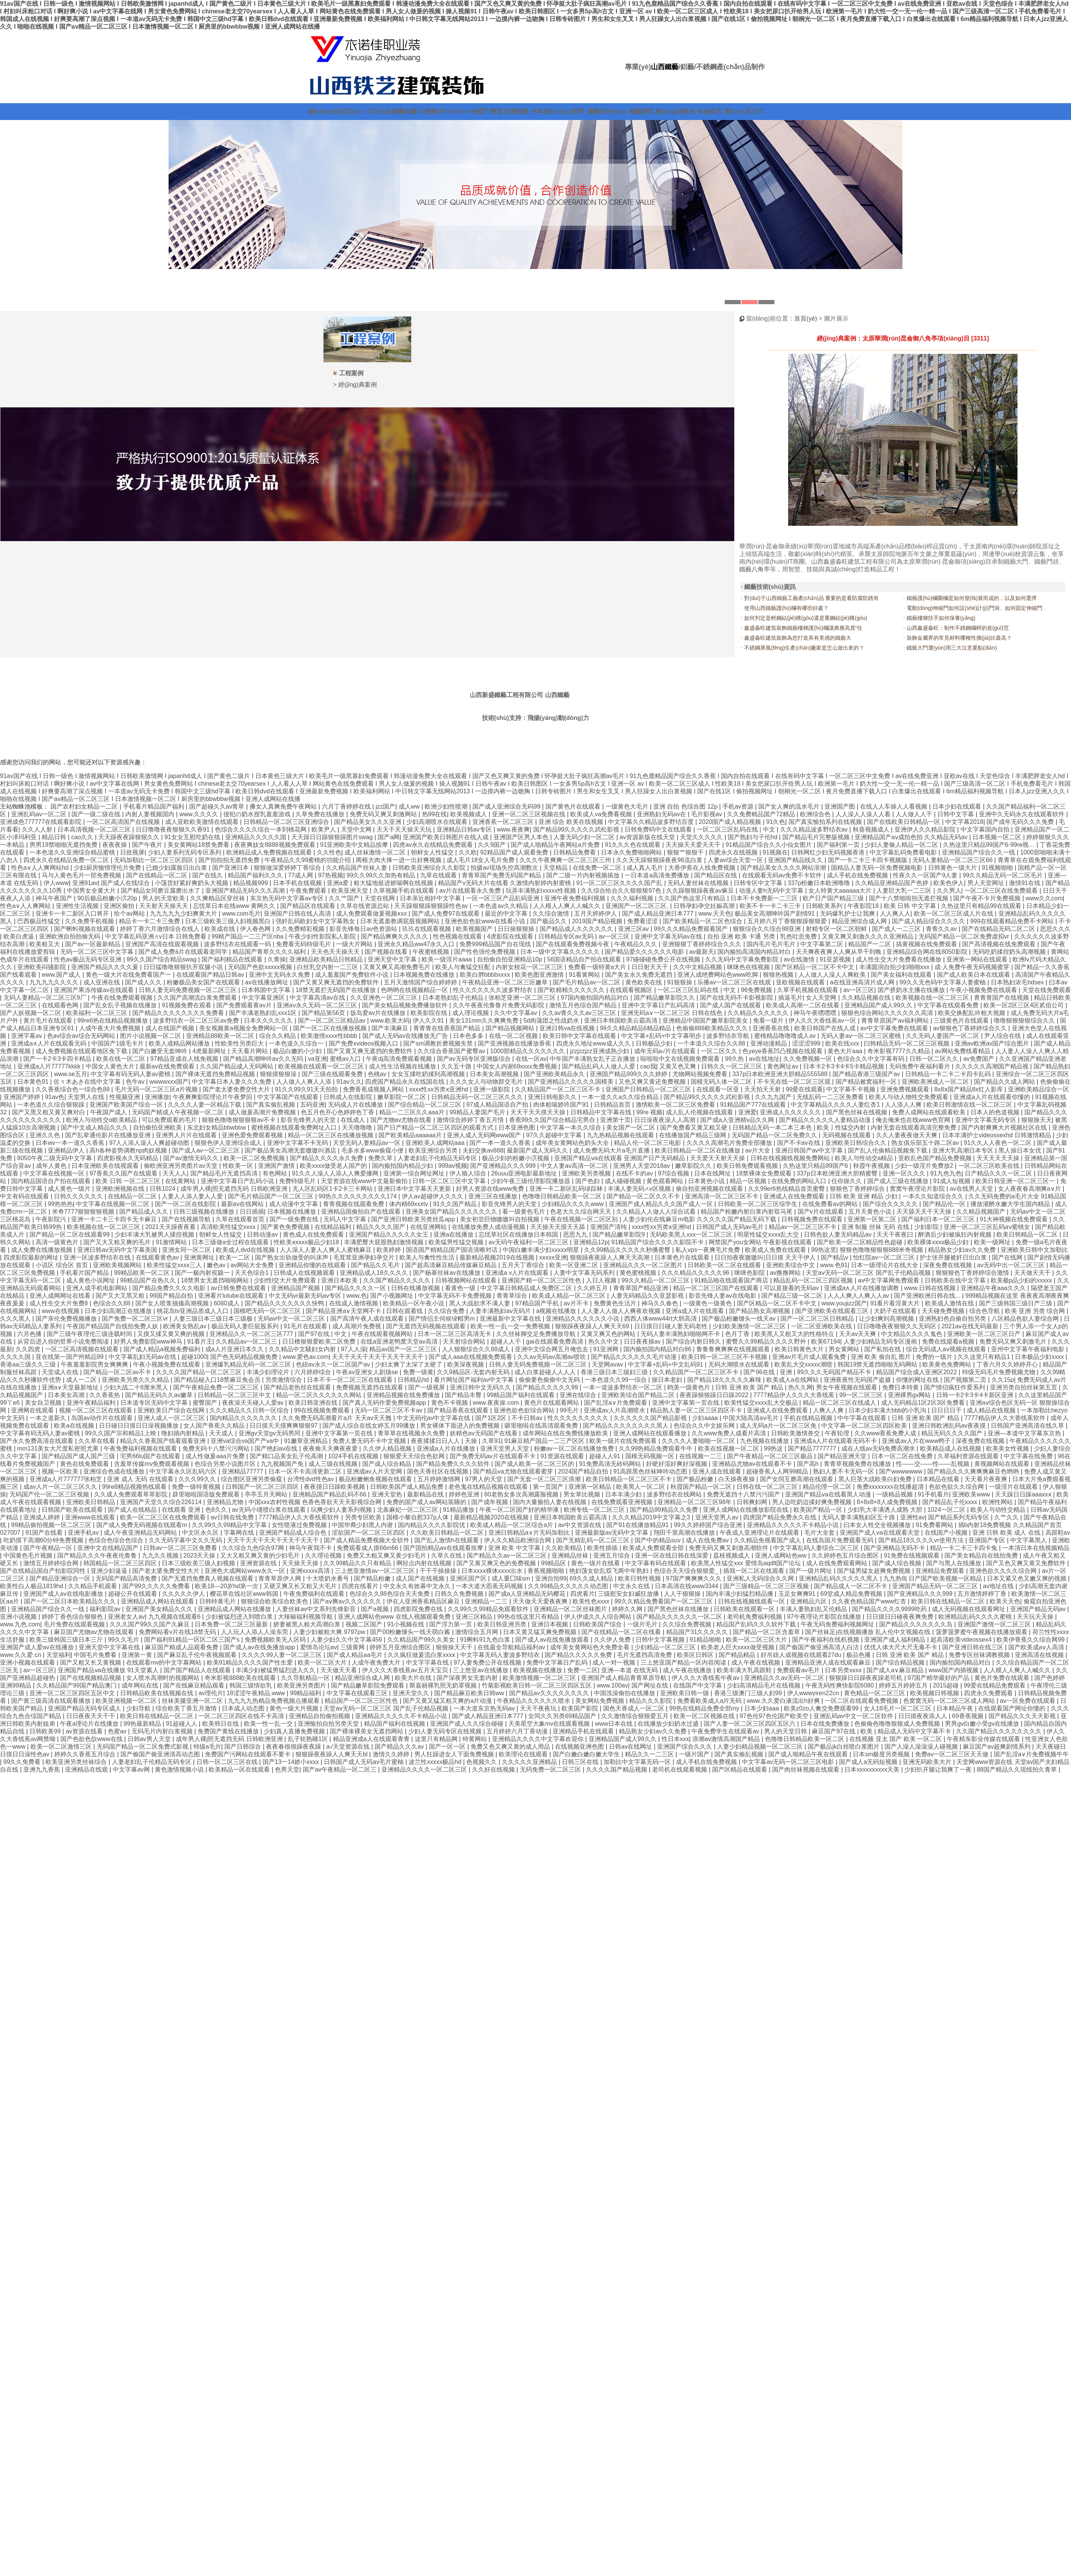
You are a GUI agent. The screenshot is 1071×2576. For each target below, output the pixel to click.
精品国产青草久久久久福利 (269, 951)
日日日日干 (947, 1410)
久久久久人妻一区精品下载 (205, 1104)
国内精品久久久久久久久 (244, 1418)
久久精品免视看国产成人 (768, 1540)
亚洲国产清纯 (609, 1227)
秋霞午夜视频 (872, 1165)
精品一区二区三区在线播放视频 (331, 1135)
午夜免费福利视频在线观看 (141, 1448)
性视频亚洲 (125, 1097)
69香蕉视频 (968, 1716)
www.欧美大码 (389, 1020)
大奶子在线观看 (896, 1311)
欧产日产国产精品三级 (834, 898)
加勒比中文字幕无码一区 (638, 1762)
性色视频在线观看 (458, 936)
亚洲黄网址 (200, 1257)
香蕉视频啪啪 (546, 1571)
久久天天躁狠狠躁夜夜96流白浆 (660, 860)
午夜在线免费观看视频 (122, 997)
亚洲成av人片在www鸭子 (917, 1441)
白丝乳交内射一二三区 (328, 967)
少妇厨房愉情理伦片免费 (108, 867)
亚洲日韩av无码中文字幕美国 (118, 1250)
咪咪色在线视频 (749, 967)
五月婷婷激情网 (439, 1479)
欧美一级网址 (993, 1242)
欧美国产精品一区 (819, 1509)
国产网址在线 (650, 1685)
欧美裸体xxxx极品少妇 (938, 1242)
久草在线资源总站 (365, 906)
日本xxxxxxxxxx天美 (872, 1769)
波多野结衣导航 (728, 1036)
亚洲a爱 (338, 883)
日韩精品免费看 (575, 852)
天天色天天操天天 (336, 951)
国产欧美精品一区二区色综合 (703, 921)
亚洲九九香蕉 (42, 1769)
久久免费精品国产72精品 (762, 814)
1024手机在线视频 (354, 1456)
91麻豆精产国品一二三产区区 (545, 1441)
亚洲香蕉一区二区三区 (503, 822)
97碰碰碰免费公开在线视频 (664, 959)
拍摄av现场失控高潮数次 (505, 867)
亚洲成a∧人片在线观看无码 (49, 1043)
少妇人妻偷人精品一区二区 (902, 844)
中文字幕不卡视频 (851, 1089)
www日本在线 (614, 1723)
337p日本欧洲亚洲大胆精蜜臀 (838, 1173)
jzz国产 (386, 806)
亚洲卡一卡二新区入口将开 (73, 913)
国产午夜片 (148, 844)
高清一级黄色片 (58, 1242)
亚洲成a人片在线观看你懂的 (992, 1097)
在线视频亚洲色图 (580, 1746)
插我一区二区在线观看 (754, 1571)
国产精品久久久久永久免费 (327, 1158)
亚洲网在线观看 (33, 1410)
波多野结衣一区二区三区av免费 (196, 1020)
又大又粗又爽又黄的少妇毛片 (260, 1555)
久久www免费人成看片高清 (729, 1433)
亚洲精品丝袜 (571, 1555)
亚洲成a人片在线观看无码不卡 (836, 1441)
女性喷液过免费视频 (300, 1525)
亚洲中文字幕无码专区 (986, 1120)
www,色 (356, 1295)
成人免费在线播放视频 (42, 1250)
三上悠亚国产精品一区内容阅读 (684, 1662)
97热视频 (330, 875)
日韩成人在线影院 (348, 1097)
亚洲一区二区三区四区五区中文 (73, 1693)
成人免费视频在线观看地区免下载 (82, 1051)
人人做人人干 (915, 814)
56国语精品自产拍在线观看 (585, 959)
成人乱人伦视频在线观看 (700, 1112)
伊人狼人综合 (468, 1173)
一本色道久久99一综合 (616, 1379)
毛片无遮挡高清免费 (645, 1655)
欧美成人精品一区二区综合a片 (512, 1525)
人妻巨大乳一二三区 (904, 890)
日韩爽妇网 (753, 1502)
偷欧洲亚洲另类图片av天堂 (181, 1165)
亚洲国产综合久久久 (685, 1746)
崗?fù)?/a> (454, 111)
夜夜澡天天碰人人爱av (253, 1402)
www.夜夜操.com (497, 1402)
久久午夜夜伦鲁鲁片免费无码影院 (499, 1005)
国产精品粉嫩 (373, 1578)
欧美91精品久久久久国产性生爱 (251, 1662)
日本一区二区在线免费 (902, 1456)
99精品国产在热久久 (148, 1280)
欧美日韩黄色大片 (800, 1349)
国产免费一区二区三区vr (136, 1318)
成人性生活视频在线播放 (403, 1066)
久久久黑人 (16, 1318)
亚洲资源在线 (259, 1563)
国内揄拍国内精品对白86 (658, 1349)
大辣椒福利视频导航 (306, 1616)
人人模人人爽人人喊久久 (567, 906)
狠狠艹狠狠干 (686, 852)
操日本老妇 (668, 1379)
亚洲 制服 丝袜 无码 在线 (876, 1227)
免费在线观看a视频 (949, 1341)
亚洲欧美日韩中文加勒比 (1034, 1250)
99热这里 (823, 1250)
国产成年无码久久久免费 (1021, 822)
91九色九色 (946, 1173)
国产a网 (388, 837)
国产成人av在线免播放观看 (553, 1639)
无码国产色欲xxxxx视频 (261, 967)
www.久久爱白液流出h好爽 (783, 1700)
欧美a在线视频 (75, 1425)
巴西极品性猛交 (39, 921)
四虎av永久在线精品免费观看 (433, 844)
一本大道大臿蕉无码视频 (490, 1586)
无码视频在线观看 (847, 1135)
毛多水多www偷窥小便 (373, 1150)
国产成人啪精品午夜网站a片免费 (556, 844)
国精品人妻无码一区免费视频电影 (877, 867)
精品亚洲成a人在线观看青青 (372, 1739)
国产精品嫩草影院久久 (665, 997)
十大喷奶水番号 (328, 1578)
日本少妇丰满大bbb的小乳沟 (888, 1410)
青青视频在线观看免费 (354, 1204)
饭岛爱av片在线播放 (378, 1013)
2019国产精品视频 (598, 921)
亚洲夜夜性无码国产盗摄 (858, 1379)
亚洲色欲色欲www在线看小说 (486, 921)
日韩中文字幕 (956, 814)
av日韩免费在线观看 (239, 1288)
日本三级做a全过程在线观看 (231, 1242)
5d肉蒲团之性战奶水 (552, 1020)
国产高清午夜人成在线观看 (367, 1318)
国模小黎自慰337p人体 (418, 1517)
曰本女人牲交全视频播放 (878, 1525)
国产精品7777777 (813, 1448)
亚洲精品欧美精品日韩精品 (326, 959)
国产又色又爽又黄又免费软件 (1026, 1563)
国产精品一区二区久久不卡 (644, 1196)
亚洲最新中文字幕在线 (511, 1318)
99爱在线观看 (804, 1089)
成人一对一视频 (614, 1662)
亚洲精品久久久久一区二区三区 (425, 1769)
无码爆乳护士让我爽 (848, 913)
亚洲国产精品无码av (1038, 1609)
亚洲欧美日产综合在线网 (171, 1410)
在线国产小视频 (947, 1532)
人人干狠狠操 (683, 1593)
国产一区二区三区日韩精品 (818, 1318)
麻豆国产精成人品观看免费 (182, 1647)
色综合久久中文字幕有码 (871, 1058)
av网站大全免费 (252, 1265)
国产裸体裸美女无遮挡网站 (367, 1731)
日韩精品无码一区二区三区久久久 (477, 1097)
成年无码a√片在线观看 (666, 1051)
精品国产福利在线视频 (395, 1723)
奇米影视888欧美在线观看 (240, 1678)
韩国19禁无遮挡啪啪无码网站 (878, 1364)
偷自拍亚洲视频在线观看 (710, 1188)
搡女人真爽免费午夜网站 (284, 806)
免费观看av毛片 (799, 1670)
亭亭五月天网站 (267, 1494)
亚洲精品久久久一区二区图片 (643, 1265)
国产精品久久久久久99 (547, 1387)
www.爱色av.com (305, 1357)
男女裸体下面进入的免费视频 (460, 1425)
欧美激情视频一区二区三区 (540, 1678)
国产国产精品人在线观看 (198, 1670)
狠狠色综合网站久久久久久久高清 (888, 1013)
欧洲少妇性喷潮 (447, 806)
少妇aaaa (705, 1418)
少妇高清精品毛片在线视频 (764, 1685)
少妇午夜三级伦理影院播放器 (531, 1181)
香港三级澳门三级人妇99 (749, 1693)
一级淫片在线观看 (1014, 1486)
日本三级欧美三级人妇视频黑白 (228, 921)
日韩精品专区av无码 (566, 936)
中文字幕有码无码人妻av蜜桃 (131, 1074)
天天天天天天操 (999, 1158)
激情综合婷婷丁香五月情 (471, 1120)
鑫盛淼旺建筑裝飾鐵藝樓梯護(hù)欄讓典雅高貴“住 (803, 628)
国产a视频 (375, 1609)
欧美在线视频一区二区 (729, 1448)
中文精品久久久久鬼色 (912, 1334)
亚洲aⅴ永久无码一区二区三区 (318, 1005)
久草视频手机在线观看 (404, 890)
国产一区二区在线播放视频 (330, 1028)
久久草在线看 (97, 1441)
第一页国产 (549, 1486)
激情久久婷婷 (392, 1754)
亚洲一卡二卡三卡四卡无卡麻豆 (114, 1219)
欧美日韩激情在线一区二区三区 (970, 1104)
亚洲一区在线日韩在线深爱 (672, 1555)
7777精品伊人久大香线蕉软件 (1005, 1418)
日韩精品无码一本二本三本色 (772, 1127)
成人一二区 (82, 1379)
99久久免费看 (22, 1762)
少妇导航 (139, 1708)
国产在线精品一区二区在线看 (621, 1632)
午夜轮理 (838, 1433)
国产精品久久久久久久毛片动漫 (634, 1357)
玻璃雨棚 (516, 111)
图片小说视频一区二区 (151, 1036)
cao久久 (83, 837)
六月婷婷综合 (313, 1372)
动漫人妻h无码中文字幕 (772, 890)
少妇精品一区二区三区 (665, 1647)
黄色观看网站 (665, 1181)
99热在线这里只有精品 (529, 1616)
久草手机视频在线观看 (808, 990)
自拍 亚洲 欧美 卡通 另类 (742, 936)
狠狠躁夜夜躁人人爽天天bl (332, 1754)
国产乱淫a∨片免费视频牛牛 (1031, 1754)
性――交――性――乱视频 (933, 1464)
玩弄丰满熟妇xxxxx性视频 (542, 890)
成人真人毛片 (645, 867)
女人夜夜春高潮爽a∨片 (1030, 1188)
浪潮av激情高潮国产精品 (726, 1739)
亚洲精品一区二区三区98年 (695, 1502)
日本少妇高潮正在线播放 (118, 1311)
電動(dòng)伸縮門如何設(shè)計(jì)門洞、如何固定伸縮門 (974, 608)
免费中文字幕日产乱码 (557, 1662)
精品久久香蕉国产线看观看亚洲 (163, 1441)
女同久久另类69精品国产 (563, 1716)
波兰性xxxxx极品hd (436, 1762)
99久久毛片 (124, 1639)
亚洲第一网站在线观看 (977, 959)
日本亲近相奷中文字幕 (431, 898)
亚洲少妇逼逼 (110, 1571)
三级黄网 (353, 1647)
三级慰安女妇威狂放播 (629, 1593)
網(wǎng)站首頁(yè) (335, 111)
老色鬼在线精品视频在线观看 (488, 1486)
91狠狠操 (680, 982)
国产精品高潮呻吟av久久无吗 (264, 1058)
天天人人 (174, 1173)
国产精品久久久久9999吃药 (890, 1609)
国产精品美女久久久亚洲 (368, 822)
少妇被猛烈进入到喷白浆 (240, 1616)
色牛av (136, 1081)
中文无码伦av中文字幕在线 (434, 1418)
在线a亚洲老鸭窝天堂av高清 (399, 1341)
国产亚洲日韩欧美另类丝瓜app (413, 1219)
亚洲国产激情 (277, 1165)
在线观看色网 (61, 1005)
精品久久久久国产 (381, 1227)
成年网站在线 (141, 1685)
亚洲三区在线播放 (493, 1196)
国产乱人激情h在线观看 (447, 1540)
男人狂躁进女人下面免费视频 (454, 1754)
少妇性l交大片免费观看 (286, 1280)
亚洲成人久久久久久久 (791, 1112)
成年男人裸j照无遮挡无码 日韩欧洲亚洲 (234, 1188)
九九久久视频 (161, 1555)
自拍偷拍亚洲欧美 (158, 1127)
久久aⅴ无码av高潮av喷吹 (552, 1357)
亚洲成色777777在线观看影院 (41, 822)
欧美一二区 (235, 1257)
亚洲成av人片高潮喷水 (615, 1410)
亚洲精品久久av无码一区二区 (785, 1678)
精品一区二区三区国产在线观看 (716, 1288)
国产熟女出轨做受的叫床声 (292, 1257)
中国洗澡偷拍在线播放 (625, 1693)
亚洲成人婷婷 (42, 1517)
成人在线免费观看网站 (837, 1563)
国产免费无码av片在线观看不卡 (493, 1456)
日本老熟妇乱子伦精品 (453, 997)
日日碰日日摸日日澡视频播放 (139, 1425)
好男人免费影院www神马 (149, 1341)
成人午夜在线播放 (688, 1670)
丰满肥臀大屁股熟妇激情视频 (384, 1242)
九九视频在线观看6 (175, 1616)
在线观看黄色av (158, 1257)
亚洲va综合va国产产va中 (246, 1441)
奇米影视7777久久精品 (899, 1051)
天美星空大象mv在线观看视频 (550, 1723)
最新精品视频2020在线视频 (492, 1517)
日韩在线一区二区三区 (768, 1486)
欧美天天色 (1005, 1601)
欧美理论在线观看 (524, 1754)
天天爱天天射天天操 (718, 1158)
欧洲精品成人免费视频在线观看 (269, 852)
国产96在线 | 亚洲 (768, 1372)
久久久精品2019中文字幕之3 (652, 1517)
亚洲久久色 (45, 1135)
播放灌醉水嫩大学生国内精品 (1011, 1204)
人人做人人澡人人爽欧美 (832, 974)
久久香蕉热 (105, 1395)
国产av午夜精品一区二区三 (340, 1769)
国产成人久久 (144, 982)
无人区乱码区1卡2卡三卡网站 (333, 1188)
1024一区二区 (947, 1509)
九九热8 (894, 1578)
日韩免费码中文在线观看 (659, 829)
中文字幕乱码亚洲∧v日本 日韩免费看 (156, 936)
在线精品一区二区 (133, 1196)
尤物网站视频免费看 (700, 1074)
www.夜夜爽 (513, 829)
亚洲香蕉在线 (772, 1028)
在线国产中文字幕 (698, 1685)
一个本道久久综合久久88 (712, 1043)
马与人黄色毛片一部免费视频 (82, 875)
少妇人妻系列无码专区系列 (185, 852)
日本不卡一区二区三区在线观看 (350, 1379)
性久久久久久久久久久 (578, 1418)
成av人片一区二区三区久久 (61, 1486)
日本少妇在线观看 (957, 806)
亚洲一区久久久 (905, 1173)
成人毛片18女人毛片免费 (481, 860)
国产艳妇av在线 (277, 1448)
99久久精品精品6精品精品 (636, 1028)
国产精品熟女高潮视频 (760, 1311)
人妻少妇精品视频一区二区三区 (760, 1746)
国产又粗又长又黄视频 (91, 1662)
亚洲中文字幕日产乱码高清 (659, 1005)
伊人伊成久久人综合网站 (598, 1616)
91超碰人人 (182, 1723)
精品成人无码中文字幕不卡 (915, 1731)
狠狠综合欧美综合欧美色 (275, 1601)
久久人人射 (38, 829)
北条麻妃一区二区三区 (408, 1509)
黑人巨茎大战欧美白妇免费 (875, 1479)
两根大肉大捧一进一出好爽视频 (399, 860)
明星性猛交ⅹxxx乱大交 (768, 1234)
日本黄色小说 (707, 1181)
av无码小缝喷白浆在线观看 (269, 1509)
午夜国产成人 (109, 1112)
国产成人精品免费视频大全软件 (367, 1540)
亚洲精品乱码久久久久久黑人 (839, 1578)
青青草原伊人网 (280, 1578)
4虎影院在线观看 (511, 936)
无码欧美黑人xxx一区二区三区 (692, 1234)
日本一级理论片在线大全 (885, 1265)
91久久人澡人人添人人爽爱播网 (336, 1173)
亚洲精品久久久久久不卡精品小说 (793, 1525)
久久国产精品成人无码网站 (237, 1066)
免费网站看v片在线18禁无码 (178, 1632)
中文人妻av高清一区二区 (575, 1165)
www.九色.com (20, 1624)
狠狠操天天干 (455, 1647)
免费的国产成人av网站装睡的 (427, 1502)
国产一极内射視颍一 (203, 1272)
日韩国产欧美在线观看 (73, 1509)
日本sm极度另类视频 (882, 1754)
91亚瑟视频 (835, 959)
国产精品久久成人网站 (1005, 1081)
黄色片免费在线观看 (1002, 1678)
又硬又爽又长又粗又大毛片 (300, 1586)
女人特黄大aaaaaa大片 (840, 890)
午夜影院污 (52, 1219)
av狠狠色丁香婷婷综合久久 (970, 1028)
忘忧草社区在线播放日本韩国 (519, 1234)
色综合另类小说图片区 (226, 1464)
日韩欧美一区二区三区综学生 (758, 1204)
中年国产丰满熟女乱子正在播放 (593, 1058)
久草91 (491, 1441)
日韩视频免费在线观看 (812, 1219)
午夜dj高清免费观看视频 (399, 1058)
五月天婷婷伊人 (596, 913)
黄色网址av (783, 1066)
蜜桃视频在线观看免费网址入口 (294, 1127)
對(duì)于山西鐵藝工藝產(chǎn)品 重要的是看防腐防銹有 (811, 598)
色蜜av (118, 1731)
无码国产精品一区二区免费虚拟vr (964, 936)
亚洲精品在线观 (87, 1769)
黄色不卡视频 (450, 1402)
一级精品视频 (895, 1494)
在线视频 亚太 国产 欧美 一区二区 (896, 1739)
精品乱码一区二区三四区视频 (813, 1280)
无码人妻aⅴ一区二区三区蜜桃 (861, 1036)
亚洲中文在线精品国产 (108, 1548)
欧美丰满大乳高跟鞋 (745, 1670)
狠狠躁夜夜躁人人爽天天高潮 (610, 1257)
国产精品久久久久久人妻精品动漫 (825, 1120)
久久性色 (329, 852)
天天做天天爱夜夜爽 (541, 1601)
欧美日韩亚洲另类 (502, 1624)
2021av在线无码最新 (970, 1326)
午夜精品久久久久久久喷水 (534, 1700)
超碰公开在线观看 (133, 1593)
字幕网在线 (240, 1532)
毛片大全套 (820, 1532)
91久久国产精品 (455, 1204)
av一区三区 (615, 936)
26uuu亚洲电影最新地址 (525, 1173)
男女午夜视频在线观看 (847, 1387)
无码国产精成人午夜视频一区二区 (178, 1112)
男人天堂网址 (986, 883)
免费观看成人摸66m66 (368, 1548)
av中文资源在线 (580, 1525)
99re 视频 (649, 1112)
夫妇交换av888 (483, 1150)
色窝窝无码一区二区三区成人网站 (949, 1700)
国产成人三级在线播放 (898, 1181)
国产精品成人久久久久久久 (577, 929)
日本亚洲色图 (517, 1127)
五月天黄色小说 (871, 1211)
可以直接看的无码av (792, 1288)
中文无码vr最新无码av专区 (306, 1295)
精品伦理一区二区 (828, 1486)
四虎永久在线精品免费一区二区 (66, 860)
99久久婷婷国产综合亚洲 (708, 1525)
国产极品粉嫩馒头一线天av (739, 1318)
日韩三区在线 (581, 1762)
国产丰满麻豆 (391, 1028)
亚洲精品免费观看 (940, 1571)
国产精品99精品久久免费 (664, 1509)
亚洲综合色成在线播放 (114, 1471)
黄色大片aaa (846, 1051)
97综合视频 (674, 1173)
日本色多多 (469, 1036)
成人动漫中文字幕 (294, 1204)
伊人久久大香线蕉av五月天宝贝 (405, 1670)
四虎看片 (582, 1593)
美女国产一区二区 (631, 1127)
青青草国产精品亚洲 (641, 1288)
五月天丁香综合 (523, 1265)
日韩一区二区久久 (934, 1058)
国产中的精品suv (658, 1540)
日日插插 (252, 1211)
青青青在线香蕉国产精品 (447, 1028)
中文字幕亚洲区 (264, 997)
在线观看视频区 (632, 990)
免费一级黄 (418, 1372)
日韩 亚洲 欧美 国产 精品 (750, 1387)
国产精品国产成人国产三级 (79, 1456)
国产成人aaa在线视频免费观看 (471, 1357)
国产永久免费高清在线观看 (37, 1441)
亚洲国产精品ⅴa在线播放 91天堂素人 (109, 1670)
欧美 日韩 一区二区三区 (129, 1181)
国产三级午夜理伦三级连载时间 (90, 1334)
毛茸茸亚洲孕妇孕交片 (364, 1257)
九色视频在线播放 (765, 1441)
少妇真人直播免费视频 (295, 1731)
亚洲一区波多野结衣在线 (97, 1257)
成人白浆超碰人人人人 (545, 1372)
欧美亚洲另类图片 (302, 1685)
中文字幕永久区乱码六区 (183, 1471)
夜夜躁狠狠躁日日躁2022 (715, 1395)
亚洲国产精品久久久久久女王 (389, 1234)
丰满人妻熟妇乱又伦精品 (814, 1609)
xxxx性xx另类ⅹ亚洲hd (439, 1089)
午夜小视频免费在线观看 (984, 990)
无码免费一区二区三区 (551, 1769)
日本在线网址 (713, 1173)
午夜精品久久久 (636, 944)
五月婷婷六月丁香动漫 (518, 1731)
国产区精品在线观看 (740, 1769)
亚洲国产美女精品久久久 (159, 1609)
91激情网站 (172, 1242)
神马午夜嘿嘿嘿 (816, 1013)
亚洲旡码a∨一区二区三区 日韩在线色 (672, 1013)
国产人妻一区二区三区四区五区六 (750, 1723)
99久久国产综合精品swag (162, 959)
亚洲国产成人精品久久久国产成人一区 (661, 1204)
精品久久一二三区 (650, 1754)
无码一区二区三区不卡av (389, 1410)
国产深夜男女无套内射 (468, 1678)
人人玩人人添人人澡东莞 (255, 1632)
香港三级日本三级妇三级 (615, 1372)
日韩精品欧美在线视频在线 (157, 1693)
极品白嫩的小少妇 (298, 1051)
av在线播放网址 (267, 982)
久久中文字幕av (516, 1013)
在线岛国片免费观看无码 (840, 1540)
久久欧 (468, 852)
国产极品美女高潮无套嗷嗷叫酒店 (291, 1150)
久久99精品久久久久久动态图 (569, 1586)
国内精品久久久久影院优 (432, 1525)
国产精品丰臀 (464, 1395)
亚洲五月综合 (612, 1555)
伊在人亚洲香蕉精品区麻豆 (423, 1601)
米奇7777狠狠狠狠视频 (84, 1211)
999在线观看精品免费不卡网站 (1012, 921)
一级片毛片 (643, 1624)
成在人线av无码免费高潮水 (879, 1448)
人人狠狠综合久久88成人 (476, 1349)
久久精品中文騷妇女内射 (303, 1349)
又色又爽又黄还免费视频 (652, 1081)
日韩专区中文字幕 (758, 883)
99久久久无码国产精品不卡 (835, 1372)
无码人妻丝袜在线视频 (698, 883)
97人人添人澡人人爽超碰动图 (150, 1143)
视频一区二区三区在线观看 (96, 1410)
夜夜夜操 (115, 844)
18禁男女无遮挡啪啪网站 (215, 1280)
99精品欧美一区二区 (142, 1272)
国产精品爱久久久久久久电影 (645, 951)
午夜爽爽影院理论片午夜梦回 (213, 1097)
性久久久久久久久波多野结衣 (493, 990)
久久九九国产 (774, 1097)
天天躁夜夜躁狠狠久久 (129, 837)
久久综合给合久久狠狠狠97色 (622, 890)
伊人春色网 (256, 929)
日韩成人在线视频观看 (305, 1272)
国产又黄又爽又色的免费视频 (496, 1563)
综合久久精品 (278, 1036)
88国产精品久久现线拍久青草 (1017, 1769)
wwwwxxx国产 (168, 1081)
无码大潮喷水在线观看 (739, 1364)
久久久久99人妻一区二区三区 (282, 1655)
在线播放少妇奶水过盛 (669, 1723)
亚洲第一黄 (138, 1655)
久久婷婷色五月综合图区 (845, 1555)
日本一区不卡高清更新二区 (305, 1471)
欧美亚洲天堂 (350, 890)
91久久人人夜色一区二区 (999, 1143)
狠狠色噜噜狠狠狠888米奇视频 (882, 1250)
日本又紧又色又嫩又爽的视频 (1027, 1578)
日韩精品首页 (613, 1104)
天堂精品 (556, 867)
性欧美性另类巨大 (240, 1043)
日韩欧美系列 (825, 906)
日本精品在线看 (939, 1479)
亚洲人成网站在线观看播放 (650, 1433)
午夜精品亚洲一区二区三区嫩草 (505, 982)
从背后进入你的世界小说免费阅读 (63, 1341)
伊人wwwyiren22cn (814, 1693)
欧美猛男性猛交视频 (456, 1242)
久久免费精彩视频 (301, 929)
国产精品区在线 (716, 875)
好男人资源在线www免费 (491, 1188)
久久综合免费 (447, 1311)
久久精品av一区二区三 (247, 1341)
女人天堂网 (822, 997)
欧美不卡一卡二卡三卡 (771, 906)
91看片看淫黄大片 (896, 1303)
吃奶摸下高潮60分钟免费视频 (44, 1540)
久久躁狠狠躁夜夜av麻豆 (700, 890)
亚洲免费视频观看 (905, 1089)
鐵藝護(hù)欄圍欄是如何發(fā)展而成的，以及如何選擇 (972, 598)
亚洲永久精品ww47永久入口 (417, 944)
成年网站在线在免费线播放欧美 (566, 1433)
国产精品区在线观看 (308, 906)
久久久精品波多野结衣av (814, 829)
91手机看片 (933, 1494)
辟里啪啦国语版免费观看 (206, 1494)
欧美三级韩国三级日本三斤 (66, 1639)
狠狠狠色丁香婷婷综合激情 (973, 1272)
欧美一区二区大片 (323, 1662)
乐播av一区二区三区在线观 (734, 982)
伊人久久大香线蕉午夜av (706, 1678)
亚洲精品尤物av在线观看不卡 (753, 1464)
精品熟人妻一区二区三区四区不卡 (696, 1410)
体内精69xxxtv (409, 1204)
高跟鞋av (1057, 1532)
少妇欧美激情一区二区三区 (749, 1326)
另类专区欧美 (364, 1517)
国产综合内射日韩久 (694, 1341)
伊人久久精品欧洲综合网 (518, 1540)
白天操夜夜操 (737, 1479)
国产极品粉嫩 (696, 1479)
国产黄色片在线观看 (573, 806)
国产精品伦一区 (945, 1204)
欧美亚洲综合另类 (434, 1150)
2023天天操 (200, 1555)
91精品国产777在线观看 (754, 1104)
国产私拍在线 (883, 1349)
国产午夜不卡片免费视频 (987, 898)
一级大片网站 (355, 944)
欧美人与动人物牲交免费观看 (909, 1097)
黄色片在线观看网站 (552, 1402)
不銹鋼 (428, 111)
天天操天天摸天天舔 (558, 1227)
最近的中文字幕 (507, 913)
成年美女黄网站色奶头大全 (573, 1143)
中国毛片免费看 (96, 1655)
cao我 (648, 1066)
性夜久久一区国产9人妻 (926, 875)
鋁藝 (411, 111)
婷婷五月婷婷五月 (904, 1685)
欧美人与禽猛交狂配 (463, 967)
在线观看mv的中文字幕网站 (164, 1662)
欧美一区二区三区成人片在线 (954, 913)
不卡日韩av (527, 1418)
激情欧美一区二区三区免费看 (676, 1104)
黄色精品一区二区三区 (875, 1693)
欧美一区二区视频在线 (704, 1716)
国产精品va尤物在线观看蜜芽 (514, 1471)
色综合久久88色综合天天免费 (390, 1593)
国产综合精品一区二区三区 (425, 1104)
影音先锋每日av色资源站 (364, 929)
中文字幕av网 (132, 1769)
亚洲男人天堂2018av (642, 1165)
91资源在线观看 (563, 1456)
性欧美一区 (238, 1165)
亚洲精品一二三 (487, 1601)
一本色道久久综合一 (297, 1043)
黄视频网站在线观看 (1002, 1464)
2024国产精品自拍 (584, 1471)
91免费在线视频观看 (912, 1555)
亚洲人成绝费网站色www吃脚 (718, 974)
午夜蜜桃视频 (431, 951)
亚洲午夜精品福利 (92, 1402)
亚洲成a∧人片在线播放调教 (862, 1288)
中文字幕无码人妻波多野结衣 (500, 1655)
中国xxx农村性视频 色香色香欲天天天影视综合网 (315, 1502)
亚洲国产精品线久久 (796, 860)
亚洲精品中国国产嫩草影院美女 (706, 1020)
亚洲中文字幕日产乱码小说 (238, 1181)
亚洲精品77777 (243, 1471)
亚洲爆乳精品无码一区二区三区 (248, 1364)
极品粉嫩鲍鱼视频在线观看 (376, 1479)
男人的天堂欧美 (164, 898)
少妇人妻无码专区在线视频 (445, 1731)
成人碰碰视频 (624, 1181)
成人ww (410, 806)
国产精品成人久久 (144, 1211)
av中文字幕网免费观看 (889, 1280)
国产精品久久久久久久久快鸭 (285, 1303)
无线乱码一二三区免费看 (831, 1097)
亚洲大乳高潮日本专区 (963, 1150)
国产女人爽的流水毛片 (789, 806)
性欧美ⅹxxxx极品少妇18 (307, 1242)
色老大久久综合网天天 (581, 1211)
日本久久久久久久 (269, 1020)
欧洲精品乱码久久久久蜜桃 (975, 1616)
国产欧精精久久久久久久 (571, 990)
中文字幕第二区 (822, 944)
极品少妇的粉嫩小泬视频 (516, 1158)
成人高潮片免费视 (357, 1326)
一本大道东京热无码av (484, 1708)
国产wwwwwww (901, 1471)
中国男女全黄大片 (92, 890)
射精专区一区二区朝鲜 (837, 929)
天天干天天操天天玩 (404, 829)
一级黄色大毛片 (627, 806)
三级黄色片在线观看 (962, 1020)
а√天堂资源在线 (348, 1746)
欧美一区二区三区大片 (757, 1639)
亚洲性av (912, 1517)
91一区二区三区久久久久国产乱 (620, 883)
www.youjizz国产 (844, 1303)
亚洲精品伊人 (67, 1150)
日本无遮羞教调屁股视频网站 (400, 921)
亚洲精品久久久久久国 (256, 837)
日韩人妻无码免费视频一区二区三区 (188, 990)
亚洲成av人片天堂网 (375, 1471)
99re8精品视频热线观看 (135, 1486)
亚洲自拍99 (550, 1578)
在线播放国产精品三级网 (693, 1135)
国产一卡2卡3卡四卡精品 (58, 1058)
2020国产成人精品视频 (731, 822)
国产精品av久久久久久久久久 (550, 1693)
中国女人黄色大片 (111, 1066)
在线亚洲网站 (429, 1227)
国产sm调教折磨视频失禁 (438, 1043)
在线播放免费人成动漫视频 (489, 1227)
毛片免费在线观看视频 (75, 1624)
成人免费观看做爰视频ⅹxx (372, 913)
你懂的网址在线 (918, 1379)
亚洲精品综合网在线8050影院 (927, 951)
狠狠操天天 (1036, 1120)
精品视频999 (251, 883)
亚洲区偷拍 (120, 906)
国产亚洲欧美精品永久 (555, 1074)
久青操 (277, 959)
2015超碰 (947, 1685)
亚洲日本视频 (550, 1624)
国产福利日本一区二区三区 (938, 1219)
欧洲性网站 (998, 1502)
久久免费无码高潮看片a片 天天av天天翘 (337, 1418)
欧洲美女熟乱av (185, 1326)
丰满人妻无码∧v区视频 (640, 1188)
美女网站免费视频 (600, 1700)
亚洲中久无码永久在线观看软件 (1022, 814)
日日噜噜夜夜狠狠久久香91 (173, 829)
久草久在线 (447, 1555)
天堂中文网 (357, 829)
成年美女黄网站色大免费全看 (590, 1647)
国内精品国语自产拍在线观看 (51, 1181)
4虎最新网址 (210, 1051)
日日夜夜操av (643, 1341)
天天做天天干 (1033, 1272)
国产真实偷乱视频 (271, 1104)
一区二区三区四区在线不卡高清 (242, 1716)
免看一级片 (769, 1020)
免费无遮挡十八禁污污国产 (744, 1494)
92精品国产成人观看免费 (515, 852)
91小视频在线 (406, 1624)
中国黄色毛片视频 (28, 1555)
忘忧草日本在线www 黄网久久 (235, 906)
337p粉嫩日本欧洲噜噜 (820, 883)
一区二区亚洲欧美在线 (822, 1326)
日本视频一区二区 (997, 837)
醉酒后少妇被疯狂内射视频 (955, 1234)
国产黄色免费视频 (286, 1227)
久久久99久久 (197, 1479)
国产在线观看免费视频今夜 (573, 944)
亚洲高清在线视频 (1040, 1655)
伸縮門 (480, 111)
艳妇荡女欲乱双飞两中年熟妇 (609, 1571)
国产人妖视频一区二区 (31, 1013)
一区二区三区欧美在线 (989, 1165)
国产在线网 (1008, 1257)
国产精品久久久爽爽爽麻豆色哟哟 (974, 1471)
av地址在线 (999, 1586)
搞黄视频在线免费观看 (927, 944)
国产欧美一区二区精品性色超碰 (860, 1242)
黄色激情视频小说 (180, 1769)
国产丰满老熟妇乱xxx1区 (263, 1013)
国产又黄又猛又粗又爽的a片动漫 (448, 1700)
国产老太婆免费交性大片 (237, 1089)
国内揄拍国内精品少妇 (403, 1165)
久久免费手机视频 (90, 921)
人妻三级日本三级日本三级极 (213, 1318)
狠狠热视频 (779, 974)
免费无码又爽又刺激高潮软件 (729, 1548)
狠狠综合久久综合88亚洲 (767, 929)
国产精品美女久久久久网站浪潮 (784, 867)
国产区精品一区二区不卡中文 (815, 967)
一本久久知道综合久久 (933, 1196)
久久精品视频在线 (867, 997)
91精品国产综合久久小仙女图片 (769, 844)
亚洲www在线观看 (91, 1517)
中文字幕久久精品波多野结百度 (651, 822)
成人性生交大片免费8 (59, 1303)
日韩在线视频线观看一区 (752, 1601)
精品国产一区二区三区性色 (362, 1700)
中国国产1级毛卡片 (118, 1043)
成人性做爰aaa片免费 (215, 1456)
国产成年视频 (490, 1502)
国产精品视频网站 (510, 1028)
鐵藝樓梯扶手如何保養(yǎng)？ (941, 618)
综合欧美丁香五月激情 (187, 1708)
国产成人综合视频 (897, 1563)
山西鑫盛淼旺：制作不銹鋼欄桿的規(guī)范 (958, 628)
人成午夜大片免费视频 (110, 1028)
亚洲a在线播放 (454, 1234)
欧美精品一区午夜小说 (414, 1303)
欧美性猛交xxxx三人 (175, 1265)
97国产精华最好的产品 (939, 1678)
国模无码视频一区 (650, 1456)
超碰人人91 (605, 1456)
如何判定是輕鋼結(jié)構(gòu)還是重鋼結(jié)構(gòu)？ (805, 618)
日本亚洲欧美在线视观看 (105, 1165)
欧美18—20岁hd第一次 (227, 1586)
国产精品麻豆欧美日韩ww (470, 1693)
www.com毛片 (241, 913)
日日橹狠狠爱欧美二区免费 (319, 1341)
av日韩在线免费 (233, 1517)
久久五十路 (457, 1066)
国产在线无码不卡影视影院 (737, 997)
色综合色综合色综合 (116, 1540)
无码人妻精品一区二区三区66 (953, 860)
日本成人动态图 (244, 1708)
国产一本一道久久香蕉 (500, 1143)
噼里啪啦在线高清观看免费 (542, 1425)
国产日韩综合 (243, 1746)
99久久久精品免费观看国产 (692, 929)
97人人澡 (353, 1349)
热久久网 (800, 1387)
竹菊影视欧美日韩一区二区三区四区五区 (537, 1685)
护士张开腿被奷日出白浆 (954, 1257)
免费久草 (381, 1158)
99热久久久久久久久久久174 (358, 1196)
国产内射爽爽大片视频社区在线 (1004, 1127)
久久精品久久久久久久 (758, 1013)
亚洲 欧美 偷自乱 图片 (882, 1357)
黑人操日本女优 (1020, 1150)
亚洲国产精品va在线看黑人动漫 (829, 1494)
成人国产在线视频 (421, 1578)
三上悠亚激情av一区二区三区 (375, 1571)
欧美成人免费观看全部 (654, 1548)
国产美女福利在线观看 (902, 974)
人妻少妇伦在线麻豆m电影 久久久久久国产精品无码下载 (700, 1219)
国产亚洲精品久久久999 (503, 1165)
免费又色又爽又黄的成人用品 (511, 1746)
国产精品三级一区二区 (792, 1295)
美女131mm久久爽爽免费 (484, 1020)
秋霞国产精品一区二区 (701, 1486)
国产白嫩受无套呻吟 (160, 1051)
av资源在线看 (85, 1731)
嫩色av (217, 1265)
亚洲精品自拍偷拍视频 (320, 1716)
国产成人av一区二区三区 (206, 1150)
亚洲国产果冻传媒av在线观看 (94, 990)
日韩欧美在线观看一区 (745, 1609)
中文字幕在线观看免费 (948, 1005)
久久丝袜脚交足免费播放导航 (536, 1334)
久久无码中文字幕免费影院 (742, 959)
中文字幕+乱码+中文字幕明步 (662, 1036)
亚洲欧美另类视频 (587, 1173)
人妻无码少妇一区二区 (584, 837)
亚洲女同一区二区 (187, 1250)
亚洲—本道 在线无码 (630, 1670)
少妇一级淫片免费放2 (925, 1165)
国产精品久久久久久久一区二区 (680, 1616)
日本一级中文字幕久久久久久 (560, 951)
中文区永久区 (201, 1532)
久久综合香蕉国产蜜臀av (452, 1051)
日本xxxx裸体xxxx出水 (492, 1571)
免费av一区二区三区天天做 (952, 1754)
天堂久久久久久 (702, 837)
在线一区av (531, 1058)
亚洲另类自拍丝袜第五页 (1024, 1387)
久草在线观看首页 (241, 1219)
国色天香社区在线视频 (438, 1471)
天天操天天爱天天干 (693, 844)
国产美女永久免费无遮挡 (639, 974)
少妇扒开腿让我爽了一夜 (938, 1769)
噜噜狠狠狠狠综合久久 (1025, 1020)
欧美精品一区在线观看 (240, 1769)
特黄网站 (475, 1739)
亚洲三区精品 (475, 1616)
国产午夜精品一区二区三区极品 (770, 1456)
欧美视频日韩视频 (935, 1693)
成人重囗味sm (512, 1578)
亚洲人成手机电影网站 (97, 1288)
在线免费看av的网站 (830, 1204)
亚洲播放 (157, 1097)
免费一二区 (582, 1670)
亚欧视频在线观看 (801, 982)
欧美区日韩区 (696, 1655)
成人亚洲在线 (102, 982)
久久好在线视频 (494, 1769)
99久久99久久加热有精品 (382, 875)
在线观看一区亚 (718, 1089)
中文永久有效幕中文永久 (417, 1586)
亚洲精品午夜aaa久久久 (994, 1288)
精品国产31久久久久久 (698, 1632)
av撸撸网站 (786, 1272)
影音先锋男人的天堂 (309, 1120)
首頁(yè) (805, 318)
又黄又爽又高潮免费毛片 (397, 967)
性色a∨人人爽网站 (26, 906)
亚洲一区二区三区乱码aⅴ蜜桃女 (988, 1227)
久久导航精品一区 (306, 1678)
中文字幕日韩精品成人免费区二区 (527, 1288)
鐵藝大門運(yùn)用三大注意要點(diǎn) (952, 648)
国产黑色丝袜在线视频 (857, 1112)
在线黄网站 (181, 1181)
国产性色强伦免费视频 (485, 951)
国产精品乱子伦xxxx (950, 1502)
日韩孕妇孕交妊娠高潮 (704, 906)
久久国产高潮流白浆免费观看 (198, 997)
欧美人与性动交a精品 (865, 1158)
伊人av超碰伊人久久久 (433, 1196)
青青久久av (942, 929)
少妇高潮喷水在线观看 (437, 822)
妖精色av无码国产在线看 (484, 1433)
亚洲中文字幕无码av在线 (669, 936)
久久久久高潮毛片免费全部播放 (730, 1143)
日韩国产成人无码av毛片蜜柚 (364, 1762)
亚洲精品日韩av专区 (465, 829)
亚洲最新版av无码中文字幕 (612, 1532)
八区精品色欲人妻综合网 (1025, 1318)
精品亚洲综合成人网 (860, 921)
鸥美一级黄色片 (689, 1387)
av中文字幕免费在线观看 (895, 1028)
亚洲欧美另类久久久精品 (136, 1379)
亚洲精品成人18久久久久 (374, 1272)
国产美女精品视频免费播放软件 (405, 1005)
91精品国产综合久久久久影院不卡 (658, 1242)
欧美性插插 (603, 1548)
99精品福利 (306, 1693)
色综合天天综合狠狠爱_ (687, 1571)
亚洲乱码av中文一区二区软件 (854, 1716)
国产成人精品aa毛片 (355, 1655)
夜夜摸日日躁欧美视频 (335, 1486)
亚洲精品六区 (809, 1601)
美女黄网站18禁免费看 (199, 844)
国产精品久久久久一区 (356, 1288)
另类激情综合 (284, 1379)
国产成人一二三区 (897, 929)
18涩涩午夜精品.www (257, 1693)
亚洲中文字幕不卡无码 (298, 1143)
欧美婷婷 (389, 1250)
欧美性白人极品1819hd (32, 1586)
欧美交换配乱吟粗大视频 (972, 1013)
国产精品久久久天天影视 (1022, 1716)
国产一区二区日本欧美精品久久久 (70, 1601)
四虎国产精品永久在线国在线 (405, 1081)
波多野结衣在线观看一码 (238, 944)
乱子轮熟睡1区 (308, 1739)
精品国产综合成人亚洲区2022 (917, 1372)
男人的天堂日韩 (786, 1731)
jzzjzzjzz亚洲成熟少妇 (600, 1051)
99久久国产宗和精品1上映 (121, 1433)
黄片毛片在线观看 (48, 1020)
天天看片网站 (250, 1051)
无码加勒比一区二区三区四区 (154, 860)
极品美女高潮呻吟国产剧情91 (775, 913)
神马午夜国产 (55, 898)
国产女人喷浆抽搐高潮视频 (172, 1303)
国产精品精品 (738, 1655)
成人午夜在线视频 (756, 1662)
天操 (472, 1441)
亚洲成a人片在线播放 (447, 1448)
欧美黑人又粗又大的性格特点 (795, 1334)
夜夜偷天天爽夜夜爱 (331, 1448)
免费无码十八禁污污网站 (216, 1448)
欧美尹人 (325, 829)
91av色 (55, 1097)
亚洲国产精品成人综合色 (293, 1532)
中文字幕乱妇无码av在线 (143, 1357)
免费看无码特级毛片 (304, 944)
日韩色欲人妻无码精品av (838, 1234)
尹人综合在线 (1003, 1036)
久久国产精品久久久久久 (397, 1280)
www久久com (1044, 898)
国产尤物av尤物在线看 (401, 1120)
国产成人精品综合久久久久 (929, 921)
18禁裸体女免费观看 (764, 1173)
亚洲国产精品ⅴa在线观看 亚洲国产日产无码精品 (620, 1158)
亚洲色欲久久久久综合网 (1003, 1571)
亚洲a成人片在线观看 (695, 1311)
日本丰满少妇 (624, 1494)
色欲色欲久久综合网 (957, 1486)
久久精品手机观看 (93, 1586)
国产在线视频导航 (187, 1219)
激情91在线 (1025, 883)
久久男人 (949, 890)
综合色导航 (985, 1311)
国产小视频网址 (392, 1295)
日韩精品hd (414, 1379)
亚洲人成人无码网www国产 (485, 1135)
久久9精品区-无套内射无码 (474, 1372)
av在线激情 (800, 959)
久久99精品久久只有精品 (358, 1563)
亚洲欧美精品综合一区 (1038, 1089)
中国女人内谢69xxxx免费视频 (517, 1066)
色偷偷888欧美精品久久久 (712, 1028)
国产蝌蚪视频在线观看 (85, 929)
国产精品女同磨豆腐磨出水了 (161, 890)
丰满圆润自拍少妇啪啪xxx (895, 967)
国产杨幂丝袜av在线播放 (447, 1272)
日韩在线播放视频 (416, 1288)
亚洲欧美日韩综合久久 (856, 1143)
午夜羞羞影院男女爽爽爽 (95, 1364)
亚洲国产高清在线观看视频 (162, 944)
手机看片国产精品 (85, 1272)
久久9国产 (492, 844)
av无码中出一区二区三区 (1011, 1265)
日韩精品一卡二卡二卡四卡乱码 (948, 1074)
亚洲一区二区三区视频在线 (529, 814)
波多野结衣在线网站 (675, 1494)
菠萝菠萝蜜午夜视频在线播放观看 (982, 1632)
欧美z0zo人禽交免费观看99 (822, 1708)
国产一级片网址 (811, 1571)
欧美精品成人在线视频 (951, 1448)
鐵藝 (398, 111)
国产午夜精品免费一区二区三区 (216, 1387)
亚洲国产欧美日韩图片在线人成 (446, 837)
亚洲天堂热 (388, 1494)
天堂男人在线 (87, 1097)
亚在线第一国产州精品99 (70, 1357)
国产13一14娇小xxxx (292, 1762)
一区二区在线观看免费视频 (862, 1700)
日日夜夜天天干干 (91, 1716)
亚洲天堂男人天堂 (505, 1448)
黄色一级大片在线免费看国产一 (129, 974)
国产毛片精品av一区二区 (587, 982)
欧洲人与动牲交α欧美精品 (102, 1120)
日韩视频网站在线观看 (466, 1280)
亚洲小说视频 (19, 1616)
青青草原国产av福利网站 (895, 1020)
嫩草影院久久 (694, 1165)
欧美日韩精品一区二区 (1027, 1234)
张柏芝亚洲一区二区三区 (522, 997)
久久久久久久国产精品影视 (650, 1418)
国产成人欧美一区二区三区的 (535, 1464)
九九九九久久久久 (54, 982)
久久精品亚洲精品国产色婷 (892, 883)
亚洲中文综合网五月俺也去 (552, 1349)
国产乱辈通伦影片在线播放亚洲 (108, 1135)
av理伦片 (210, 1693)
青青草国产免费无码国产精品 (502, 875)
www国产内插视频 (954, 1670)
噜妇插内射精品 (183, 1433)
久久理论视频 (324, 1555)
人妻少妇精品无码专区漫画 (881, 1341)
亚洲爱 (747, 1112)
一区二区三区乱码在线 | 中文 (737, 829)
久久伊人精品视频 (388, 1448)
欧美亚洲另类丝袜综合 (76, 1762)
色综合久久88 (112, 1303)
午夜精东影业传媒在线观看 (984, 1739)
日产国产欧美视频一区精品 (946, 1578)
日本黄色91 (33, 1081)
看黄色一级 (461, 1288)
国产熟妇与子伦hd (753, 837)
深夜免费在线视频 (948, 1265)
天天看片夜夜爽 (986, 1479)
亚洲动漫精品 (769, 1043)
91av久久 (349, 1081)
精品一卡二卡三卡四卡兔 (964, 1548)
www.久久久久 (199, 814)
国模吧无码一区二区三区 (268, 1311)
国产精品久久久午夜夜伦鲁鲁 (97, 1555)
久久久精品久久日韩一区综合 (249, 1410)
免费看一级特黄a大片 (598, 967)
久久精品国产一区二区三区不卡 (558, 1089)
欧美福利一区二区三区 (97, 1013)
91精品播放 (459, 1509)
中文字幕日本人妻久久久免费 (232, 1081)
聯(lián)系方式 (743, 111)
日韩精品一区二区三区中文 (235, 1395)
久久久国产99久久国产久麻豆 (150, 1624)
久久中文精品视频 (698, 967)
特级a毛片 (207, 1746)
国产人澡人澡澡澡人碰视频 (921, 1746)
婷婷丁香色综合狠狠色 (73, 1616)
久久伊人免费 (613, 1639)
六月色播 (30, 1334)
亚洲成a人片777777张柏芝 (66, 1479)
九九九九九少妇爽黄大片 (184, 913)
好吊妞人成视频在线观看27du (802, 1655)
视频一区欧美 (61, 1471)
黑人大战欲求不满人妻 (480, 1303)
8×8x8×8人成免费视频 (888, 1502)
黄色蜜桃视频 (639, 1272)
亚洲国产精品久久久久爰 (105, 967)
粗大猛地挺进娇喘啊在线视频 (394, 883)
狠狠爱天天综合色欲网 (414, 1456)
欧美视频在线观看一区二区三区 (321, 1066)
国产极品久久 (549, 921)
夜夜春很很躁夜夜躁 (294, 1746)
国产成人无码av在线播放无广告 (406, 1036)
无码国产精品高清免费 (127, 1578)
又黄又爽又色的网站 (609, 1334)
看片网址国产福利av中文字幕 (474, 1379)
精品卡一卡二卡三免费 (150, 921)
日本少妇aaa (762, 1708)
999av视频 (452, 1165)
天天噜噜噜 (358, 1127)
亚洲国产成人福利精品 (895, 1639)
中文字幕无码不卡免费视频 (455, 1295)
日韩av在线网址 (631, 1746)
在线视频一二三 (701, 1456)
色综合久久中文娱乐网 (704, 1425)
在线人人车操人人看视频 (894, 806)
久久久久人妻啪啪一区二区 (699, 1441)
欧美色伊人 (948, 883)
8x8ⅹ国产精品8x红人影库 (969, 1089)
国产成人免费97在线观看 (446, 913)
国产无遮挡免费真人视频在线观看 (208, 1578)
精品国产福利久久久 (256, 875)
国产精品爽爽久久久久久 (395, 936)
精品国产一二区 (870, 944)
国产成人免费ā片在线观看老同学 (183, 951)
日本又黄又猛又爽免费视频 (540, 1632)
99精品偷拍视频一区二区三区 (52, 1525)
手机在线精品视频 (809, 1418)
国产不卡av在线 (799, 1143)
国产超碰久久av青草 (217, 806)
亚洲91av (85, 883)
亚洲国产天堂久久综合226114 (161, 1502)
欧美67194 (826, 1341)
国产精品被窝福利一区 (867, 1081)
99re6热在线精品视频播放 (113, 1020)
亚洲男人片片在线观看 (187, 1135)
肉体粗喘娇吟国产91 (562, 1104)
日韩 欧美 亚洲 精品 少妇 (864, 1196)
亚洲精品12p (590, 1242)
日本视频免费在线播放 (424, 974)
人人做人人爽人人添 (304, 1081)
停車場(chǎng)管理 (557, 111)
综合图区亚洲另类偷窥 (252, 1479)
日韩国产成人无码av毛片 (730, 1227)
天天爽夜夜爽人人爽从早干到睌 (839, 951)
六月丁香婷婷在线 (347, 806)
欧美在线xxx (842, 1043)
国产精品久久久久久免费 (579, 1655)
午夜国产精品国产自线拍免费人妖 (113, 1326)
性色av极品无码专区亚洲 (88, 959)
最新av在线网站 (243, 1204)
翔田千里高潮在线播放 (685, 1532)
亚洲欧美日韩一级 (685, 1693)
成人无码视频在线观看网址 (969, 1609)
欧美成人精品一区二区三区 (569, 1295)
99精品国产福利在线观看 (521, 1395)
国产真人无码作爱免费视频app (385, 1402)
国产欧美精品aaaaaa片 (410, 1135)
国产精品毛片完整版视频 (816, 837)
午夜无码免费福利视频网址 (838, 1624)
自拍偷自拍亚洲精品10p (510, 959)
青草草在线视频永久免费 (412, 1433)
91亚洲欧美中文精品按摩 (355, 844)
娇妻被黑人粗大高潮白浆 (307, 1624)
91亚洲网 (606, 1349)
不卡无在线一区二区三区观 (794, 1081)
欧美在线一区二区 (121, 1058)
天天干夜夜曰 (895, 1234)
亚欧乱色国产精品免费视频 (935, 1158)
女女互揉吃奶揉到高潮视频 (428, 1074)
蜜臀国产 (206, 1402)
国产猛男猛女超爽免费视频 (874, 1571)
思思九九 (576, 1234)
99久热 (735, 1058)
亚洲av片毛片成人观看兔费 (809, 1357)
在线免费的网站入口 (799, 1181)
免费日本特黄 (901, 1387)
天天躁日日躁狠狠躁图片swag (333, 837)
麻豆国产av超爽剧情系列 (997, 1746)
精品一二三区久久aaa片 (412, 1112)
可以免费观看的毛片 (170, 1120)
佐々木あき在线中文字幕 (88, 1081)
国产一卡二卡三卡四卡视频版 (868, 860)
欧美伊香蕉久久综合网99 (1031, 1639)
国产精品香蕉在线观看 (458, 1410)
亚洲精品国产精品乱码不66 (330, 1494)
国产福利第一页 (839, 844)
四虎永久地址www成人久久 (594, 1043)
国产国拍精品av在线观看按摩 (444, 1548)
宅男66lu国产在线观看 (151, 1456)
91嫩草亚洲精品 (306, 1441)
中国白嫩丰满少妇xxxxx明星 (542, 1250)
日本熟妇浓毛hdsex (1018, 982)
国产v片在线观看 (821, 1211)
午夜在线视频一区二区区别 (581, 1219)
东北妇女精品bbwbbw (217, 1127)
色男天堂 (287, 1769)
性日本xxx (675, 1739)
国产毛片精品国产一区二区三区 (271, 1196)
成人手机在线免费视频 (858, 875)
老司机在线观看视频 (680, 1769)
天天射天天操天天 (164, 906)
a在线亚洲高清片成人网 (863, 982)
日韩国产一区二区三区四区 (263, 1486)
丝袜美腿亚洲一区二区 (193, 1700)
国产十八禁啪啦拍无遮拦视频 (909, 898)
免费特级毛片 (298, 1181)
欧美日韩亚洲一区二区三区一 (1015, 1181)
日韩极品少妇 (655, 1043)
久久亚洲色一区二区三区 (384, 997)
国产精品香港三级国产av (867, 1074)
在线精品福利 (334, 1227)
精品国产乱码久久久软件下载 (756, 1624)
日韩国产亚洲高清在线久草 (1028, 1425)
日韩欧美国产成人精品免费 (407, 1486)
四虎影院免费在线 (419, 1609)
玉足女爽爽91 (797, 1593)
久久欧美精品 (564, 1548)
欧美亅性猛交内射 (842, 1127)
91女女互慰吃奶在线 (193, 837)
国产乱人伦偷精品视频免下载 (888, 1150)
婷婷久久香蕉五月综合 (85, 1754)
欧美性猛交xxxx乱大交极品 (761, 1402)
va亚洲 (317, 1058)
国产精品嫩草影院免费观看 (368, 1685)
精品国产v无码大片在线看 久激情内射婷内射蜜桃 (505, 883)
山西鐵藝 (664, 67)
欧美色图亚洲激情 (540, 974)
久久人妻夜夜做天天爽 (907, 1135)
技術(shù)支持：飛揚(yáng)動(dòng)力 (535, 718)
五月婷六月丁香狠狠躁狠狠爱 (787, 921)
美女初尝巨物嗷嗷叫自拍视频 (500, 1219)
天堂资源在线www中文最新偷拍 (365, 1181)
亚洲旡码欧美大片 (927, 1762)
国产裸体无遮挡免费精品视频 (215, 1074)
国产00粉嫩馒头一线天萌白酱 (411, 1632)
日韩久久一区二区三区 (732, 1066)
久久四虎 (29, 1349)
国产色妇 (588, 1181)
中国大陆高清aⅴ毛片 (751, 1418)
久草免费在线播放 (320, 814)
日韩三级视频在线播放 (204, 1211)
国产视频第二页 (966, 1379)
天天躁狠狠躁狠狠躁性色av (431, 906)
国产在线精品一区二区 (157, 875)
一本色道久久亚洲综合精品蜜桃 (73, 852)
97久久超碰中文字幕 (555, 1135)
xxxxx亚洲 (553, 1257)
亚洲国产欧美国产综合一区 (126, 1104)
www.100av (612, 1685)
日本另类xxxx (844, 1670)
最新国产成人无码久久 (538, 1150)
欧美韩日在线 (221, 1723)
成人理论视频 (471, 1013)
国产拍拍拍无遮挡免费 (229, 860)
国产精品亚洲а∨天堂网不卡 (344, 1311)
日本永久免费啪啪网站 (632, 852)
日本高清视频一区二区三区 (94, 829)
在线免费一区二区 (598, 867)
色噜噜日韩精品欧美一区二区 (562, 1196)
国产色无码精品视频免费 (244, 1357)
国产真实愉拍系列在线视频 (826, 822)
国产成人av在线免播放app (260, 1647)
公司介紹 (378, 111)
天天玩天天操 (1036, 1616)
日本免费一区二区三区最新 (232, 1624)
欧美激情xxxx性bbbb (330, 1036)
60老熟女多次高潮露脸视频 (522, 1494)
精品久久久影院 (651, 1700)
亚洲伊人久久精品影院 (925, 829)
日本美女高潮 (67, 1395)
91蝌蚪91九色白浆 (486, 1639)
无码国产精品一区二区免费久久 (775, 1135)
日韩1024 (163, 1188)
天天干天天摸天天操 (538, 1112)
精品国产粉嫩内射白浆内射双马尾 (747, 1211)
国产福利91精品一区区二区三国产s (192, 1639)
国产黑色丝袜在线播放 (678, 1609)
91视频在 (775, 852)
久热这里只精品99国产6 (816, 1165)
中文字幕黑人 (1029, 1540)
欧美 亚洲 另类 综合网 (1036, 1311)
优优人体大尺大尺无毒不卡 (901, 1647)
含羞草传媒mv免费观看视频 (152, 1464)
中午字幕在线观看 (862, 1418)
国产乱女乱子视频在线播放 (120, 1005)
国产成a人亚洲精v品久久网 (738, 1120)
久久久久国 (16, 1357)
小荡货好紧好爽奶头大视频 (192, 883)
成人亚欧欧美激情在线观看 (202, 822)
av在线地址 (764, 1058)
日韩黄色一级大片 (953, 867)
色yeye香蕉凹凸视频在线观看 (783, 1051)
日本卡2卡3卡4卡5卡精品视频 (844, 1066)
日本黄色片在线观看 (682, 1257)
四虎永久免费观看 (989, 1693)
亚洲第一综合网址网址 (414, 1173)
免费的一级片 (935, 1357)
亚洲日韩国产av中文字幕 (809, 1150)
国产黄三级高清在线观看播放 (51, 1700)
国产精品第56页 (324, 1013)
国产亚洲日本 (231, 867)
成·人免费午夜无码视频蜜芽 (973, 967)
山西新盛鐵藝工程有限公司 (506, 695)
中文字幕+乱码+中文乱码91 (666, 1364)
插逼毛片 (790, 997)
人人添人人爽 (904, 1104)
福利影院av (105, 1609)
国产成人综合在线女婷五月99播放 (370, 1425)
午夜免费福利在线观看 (314, 1593)
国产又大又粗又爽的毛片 (117, 1242)
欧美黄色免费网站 (947, 1364)
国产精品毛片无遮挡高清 (224, 1173)
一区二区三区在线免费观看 (1001, 890)
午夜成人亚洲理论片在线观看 (760, 1532)
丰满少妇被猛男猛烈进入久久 (276, 1670)
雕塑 (496, 111)
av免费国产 (979, 1058)
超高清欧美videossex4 (961, 1639)
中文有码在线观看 (25, 1196)
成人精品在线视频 (992, 1410)
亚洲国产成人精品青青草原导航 (624, 1678)
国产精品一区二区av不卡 (118, 1372)
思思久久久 (1055, 929)
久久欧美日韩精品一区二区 (447, 1532)
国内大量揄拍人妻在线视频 (550, 1502)
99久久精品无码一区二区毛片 (1003, 875)
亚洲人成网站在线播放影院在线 (746, 1509)
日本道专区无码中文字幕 (154, 1402)
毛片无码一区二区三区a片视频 (157, 1089)
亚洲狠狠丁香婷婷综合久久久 (702, 944)
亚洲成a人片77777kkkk (49, 1066)
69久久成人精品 (592, 1578)
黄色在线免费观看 (85, 1464)
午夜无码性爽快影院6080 (840, 1685)
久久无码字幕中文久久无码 (186, 1540)
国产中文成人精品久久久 (95, 1127)
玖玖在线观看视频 (427, 929)
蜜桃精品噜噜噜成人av (785, 1036)
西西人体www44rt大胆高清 (661, 1318)
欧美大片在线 (414, 1678)
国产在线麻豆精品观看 (194, 1685)
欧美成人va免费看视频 (601, 814)
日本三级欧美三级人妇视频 (199, 1563)
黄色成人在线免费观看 (314, 1234)
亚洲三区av (634, 929)
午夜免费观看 (309, 890)
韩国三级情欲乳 (251, 1685)
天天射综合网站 (465, 1341)
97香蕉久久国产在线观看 (124, 1173)
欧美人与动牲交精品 (998, 1509)
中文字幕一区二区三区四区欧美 (865, 1425)
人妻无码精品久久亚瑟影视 (647, 1295)
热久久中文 (604, 1341)
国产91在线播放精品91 (638, 1525)
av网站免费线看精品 (963, 1051)
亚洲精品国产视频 (296, 1288)
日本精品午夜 (955, 1708)
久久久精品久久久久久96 (696, 1272)
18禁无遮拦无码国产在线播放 (336, 990)
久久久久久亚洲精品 (530, 1762)
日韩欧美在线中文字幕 (956, 1280)
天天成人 (222, 1433)
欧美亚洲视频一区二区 (127, 1700)
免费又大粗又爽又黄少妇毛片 (387, 1555)
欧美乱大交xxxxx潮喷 (804, 1364)
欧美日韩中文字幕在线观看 (580, 1036)
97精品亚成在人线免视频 (185, 1058)
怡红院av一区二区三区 (884, 1257)
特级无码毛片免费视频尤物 (999, 1372)
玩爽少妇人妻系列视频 (342, 1509)
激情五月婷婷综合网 (51, 1563)
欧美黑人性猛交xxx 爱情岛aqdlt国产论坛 (747, 1563)
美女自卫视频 (44, 1402)
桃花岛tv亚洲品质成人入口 (193, 1311)
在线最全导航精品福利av (512, 1647)
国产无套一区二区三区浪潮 (544, 1479)
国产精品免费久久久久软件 (453, 1464)
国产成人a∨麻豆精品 (896, 1670)
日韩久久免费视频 (460, 1593)
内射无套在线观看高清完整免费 (914, 1127)
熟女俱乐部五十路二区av (926, 1143)
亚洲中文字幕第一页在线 (686, 1402)
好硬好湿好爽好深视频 (677, 1464)
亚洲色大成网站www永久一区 (245, 1571)
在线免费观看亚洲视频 (622, 1502)
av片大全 (758, 1150)
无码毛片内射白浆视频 (162, 1731)
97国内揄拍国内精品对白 (595, 997)
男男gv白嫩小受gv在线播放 (983, 1723)
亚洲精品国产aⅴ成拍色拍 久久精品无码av (912, 837)
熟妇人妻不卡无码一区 (844, 1471)
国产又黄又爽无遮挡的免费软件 (336, 982)
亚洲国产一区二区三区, (637, 906)
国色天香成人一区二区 (634, 1708)
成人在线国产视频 (170, 1028)
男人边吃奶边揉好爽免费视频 (812, 1502)
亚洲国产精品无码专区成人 (85, 1708)
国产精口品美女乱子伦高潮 (287, 1456)
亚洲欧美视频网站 (118, 1265)
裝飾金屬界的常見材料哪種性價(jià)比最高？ (959, 638)
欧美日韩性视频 (640, 1578)
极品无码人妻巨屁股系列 (245, 1326)
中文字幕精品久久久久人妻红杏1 (836, 1104)
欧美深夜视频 (466, 1364)
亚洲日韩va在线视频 (567, 1028)
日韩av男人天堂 (150, 1739)
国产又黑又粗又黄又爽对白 (49, 1112)
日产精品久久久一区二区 (999, 1173)
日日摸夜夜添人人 (923, 1716)
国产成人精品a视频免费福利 (162, 1349)
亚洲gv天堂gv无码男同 (270, 1433)
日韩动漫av (263, 1234)
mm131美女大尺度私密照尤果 (59, 1448)
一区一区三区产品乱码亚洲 (503, 898)
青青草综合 (513, 1295)
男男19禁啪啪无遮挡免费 (64, 844)
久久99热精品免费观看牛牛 (657, 1448)
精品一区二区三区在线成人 (840, 1402)
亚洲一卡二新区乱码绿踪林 (566, 1188)
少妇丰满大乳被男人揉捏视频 (155, 1234)
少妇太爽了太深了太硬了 (409, 1364)
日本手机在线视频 (298, 883)
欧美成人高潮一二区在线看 (803, 1005)
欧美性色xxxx (592, 1601)
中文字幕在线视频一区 (54, 1173)
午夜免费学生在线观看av (726, 1731)
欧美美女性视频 (1008, 1448)
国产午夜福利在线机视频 (826, 1639)
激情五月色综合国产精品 (583, 1005)
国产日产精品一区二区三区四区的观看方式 (436, 1127)
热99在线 (434, 814)
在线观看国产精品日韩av (210, 974)
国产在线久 (208, 875)
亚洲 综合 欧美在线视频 (572, 822)
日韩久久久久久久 (79, 1196)
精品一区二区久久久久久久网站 (319, 1395)
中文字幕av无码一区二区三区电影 (789, 1762)
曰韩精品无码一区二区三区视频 (907, 1043)
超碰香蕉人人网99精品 (778, 1471)
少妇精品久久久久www (573, 1204)
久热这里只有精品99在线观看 (982, 906)
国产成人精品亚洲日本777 (658, 913)
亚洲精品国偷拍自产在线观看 (361, 1211)
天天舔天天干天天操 (924, 1211)
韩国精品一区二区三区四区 (120, 1563)
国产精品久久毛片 (376, 1265)
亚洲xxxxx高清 (310, 1571)
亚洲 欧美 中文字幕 (515, 1548)
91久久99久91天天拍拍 (307, 1089)
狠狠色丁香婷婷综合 (858, 1188)
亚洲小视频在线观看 (28, 1662)
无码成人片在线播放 (356, 1104)
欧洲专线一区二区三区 (595, 1509)
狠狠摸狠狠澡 (279, 1074)
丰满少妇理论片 (269, 1372)
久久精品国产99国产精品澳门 (77, 1685)
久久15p (1002, 1379)
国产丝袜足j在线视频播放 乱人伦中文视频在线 (868, 1632)
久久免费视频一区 (808, 1058)
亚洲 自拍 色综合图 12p (686, 806)
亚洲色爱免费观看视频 (253, 1135)
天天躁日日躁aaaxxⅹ (1024, 1494)
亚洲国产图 (840, 806)
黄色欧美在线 (644, 982)
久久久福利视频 (632, 898)
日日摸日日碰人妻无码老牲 (671, 1326)
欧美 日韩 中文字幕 (911, 906)
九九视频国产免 (283, 1464)
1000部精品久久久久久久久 (528, 1051)
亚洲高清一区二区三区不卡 (722, 1196)
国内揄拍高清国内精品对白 (754, 951)
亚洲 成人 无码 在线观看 (141, 1479)
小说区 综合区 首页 (62, 1265)
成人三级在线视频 (333, 1464)
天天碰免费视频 (944, 1311)
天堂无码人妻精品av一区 (367, 1143)
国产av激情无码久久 (191, 1158)
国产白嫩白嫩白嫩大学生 (587, 1754)
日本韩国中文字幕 (267, 990)
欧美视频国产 (475, 929)
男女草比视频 (582, 1494)
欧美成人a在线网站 (793, 1379)
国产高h (808, 1464)
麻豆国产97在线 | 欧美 (843, 1731)
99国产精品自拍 (172, 1295)
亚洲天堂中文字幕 (393, 959)
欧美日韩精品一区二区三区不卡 (629, 1479)
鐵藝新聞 (641, 111)
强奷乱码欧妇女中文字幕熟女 (316, 921)
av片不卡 (577, 1303)
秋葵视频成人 (872, 829)
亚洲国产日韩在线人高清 (298, 913)
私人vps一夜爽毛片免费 (708, 1250)
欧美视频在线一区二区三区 (933, 997)
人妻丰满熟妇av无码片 (500, 1311)
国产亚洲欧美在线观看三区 (832, 1311)
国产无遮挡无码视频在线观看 (426, 1326)
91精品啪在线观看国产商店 (732, 1280)
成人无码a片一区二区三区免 (779, 1425)
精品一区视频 (749, 1181)
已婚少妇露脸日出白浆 (177, 867)
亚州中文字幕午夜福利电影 (1028, 1349)
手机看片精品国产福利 (154, 806)
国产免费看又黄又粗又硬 (694, 1127)
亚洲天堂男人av (717, 1517)
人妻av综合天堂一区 (736, 860)
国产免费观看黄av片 (244, 1005)
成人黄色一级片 (70, 1188)
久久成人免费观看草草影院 (131, 1494)
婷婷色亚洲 (465, 1494)
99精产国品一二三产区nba (248, 936)
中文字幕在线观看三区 (357, 1693)
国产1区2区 (491, 1418)
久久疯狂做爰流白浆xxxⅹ (422, 1655)
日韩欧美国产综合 (598, 1624)
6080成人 (227, 1303)
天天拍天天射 (763, 1089)
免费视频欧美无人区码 (276, 1639)
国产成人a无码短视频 (869, 1762)
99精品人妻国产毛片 (478, 1112)
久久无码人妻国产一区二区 (943, 1036)
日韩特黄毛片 (218, 1601)
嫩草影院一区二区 (402, 1097)
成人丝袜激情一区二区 (375, 852)
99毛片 (570, 1410)
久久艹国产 (345, 898)
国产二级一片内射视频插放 (583, 875)
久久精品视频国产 (981, 1211)
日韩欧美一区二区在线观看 (725, 1265)
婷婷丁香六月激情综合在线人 (160, 929)
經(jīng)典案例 (675, 111)
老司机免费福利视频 (755, 1616)
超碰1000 (194, 1357)
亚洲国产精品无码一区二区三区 (935, 1586)
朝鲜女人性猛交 (433, 852)
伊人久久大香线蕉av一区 (823, 1020)
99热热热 (60, 1204)
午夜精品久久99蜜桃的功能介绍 (308, 860)
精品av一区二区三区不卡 (803, 1227)
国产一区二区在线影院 (186, 1204)
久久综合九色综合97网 (254, 1548)
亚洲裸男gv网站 (910, 1395)
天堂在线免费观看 (1046, 990)
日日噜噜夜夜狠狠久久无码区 (897, 1326)
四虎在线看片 (361, 1586)
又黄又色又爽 (678, 1066)
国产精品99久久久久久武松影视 (577, 829)
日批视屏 (132, 852)
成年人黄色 (52, 1165)
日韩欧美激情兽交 (796, 1433)
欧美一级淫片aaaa (448, 959)
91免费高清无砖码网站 (611, 1464)
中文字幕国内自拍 (986, 829)
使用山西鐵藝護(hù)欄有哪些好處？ (786, 608)
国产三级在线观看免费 (333, 1074)
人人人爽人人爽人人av (859, 1295)
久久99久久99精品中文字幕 (230, 1525)
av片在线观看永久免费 (470, 890)
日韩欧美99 (45, 1731)
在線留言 (710, 111)
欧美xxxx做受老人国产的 (334, 1165)
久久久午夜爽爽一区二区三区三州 (566, 860)
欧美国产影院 (580, 1708)
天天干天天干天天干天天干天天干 (378, 1357)
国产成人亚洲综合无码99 (507, 806)
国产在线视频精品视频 (91, 1678)
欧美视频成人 (469, 814)
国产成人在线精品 (133, 1509)
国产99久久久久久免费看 (157, 1586)
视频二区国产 (365, 1624)
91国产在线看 (44, 1532)
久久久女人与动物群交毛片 (486, 1081)
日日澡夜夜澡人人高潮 (665, 1120)
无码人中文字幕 (345, 1219)
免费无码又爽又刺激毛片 (1013, 1341)
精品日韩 (55, 837)
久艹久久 (1007, 1517)
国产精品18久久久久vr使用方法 (922, 1540)
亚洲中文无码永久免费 (280, 974)
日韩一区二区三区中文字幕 (449, 1181)
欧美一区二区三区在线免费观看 (163, 1517)
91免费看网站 (935, 1525)
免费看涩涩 (643, 921)
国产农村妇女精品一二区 (84, 806)
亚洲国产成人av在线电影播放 (64, 1593)
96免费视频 (757, 990)
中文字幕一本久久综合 (571, 1127)
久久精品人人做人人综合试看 (656, 1211)
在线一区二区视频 (514, 1036)
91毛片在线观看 (306, 1326)
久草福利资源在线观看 (969, 1456)
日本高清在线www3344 (687, 1586)
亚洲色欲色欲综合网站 (524, 1410)
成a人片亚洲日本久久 (235, 1349)
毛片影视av (707, 814)
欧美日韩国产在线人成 (825, 1028)
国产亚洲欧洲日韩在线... (928, 1295)
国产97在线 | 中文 (323, 1334)
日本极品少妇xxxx (1040, 1357)
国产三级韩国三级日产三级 (1016, 1303)
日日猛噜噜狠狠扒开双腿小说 (183, 967)
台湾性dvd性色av (311, 1479)
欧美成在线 (220, 929)
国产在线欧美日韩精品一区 (904, 822)
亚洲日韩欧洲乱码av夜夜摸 (949, 1425)
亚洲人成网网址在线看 (60, 1295)
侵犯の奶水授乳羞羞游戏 (257, 814)
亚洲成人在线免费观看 (794, 1196)
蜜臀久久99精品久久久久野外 (767, 1341)
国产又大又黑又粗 (121, 1295)
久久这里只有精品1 (984, 1357)
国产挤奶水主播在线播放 (912, 990)
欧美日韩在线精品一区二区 (948, 1601)
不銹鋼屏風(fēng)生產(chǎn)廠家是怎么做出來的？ (804, 648)
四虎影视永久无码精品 (128, 1158)
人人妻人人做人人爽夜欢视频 (621, 1311)
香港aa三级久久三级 (28, 1364)
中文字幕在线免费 (1029, 1456)
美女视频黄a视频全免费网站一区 (244, 1028)
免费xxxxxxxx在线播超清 (891, 1486)
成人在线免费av (708, 1540)
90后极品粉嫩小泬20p (108, 898)
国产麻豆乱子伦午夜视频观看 (197, 1655)
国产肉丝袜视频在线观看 (806, 1769)
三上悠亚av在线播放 (481, 1670)
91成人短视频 (952, 1181)
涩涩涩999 (807, 1043)
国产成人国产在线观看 (731, 1005)
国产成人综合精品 (387, 1464)
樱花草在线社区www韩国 (245, 1593)
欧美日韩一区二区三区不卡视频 (725, 1357)
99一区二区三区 (861, 1395)
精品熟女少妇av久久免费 (962, 1250)
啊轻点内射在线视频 (424, 1563)
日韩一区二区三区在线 (227, 1762)
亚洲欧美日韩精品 (91, 1502)
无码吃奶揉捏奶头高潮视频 (1009, 951)
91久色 (775, 822)
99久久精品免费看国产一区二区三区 (664, 1601)
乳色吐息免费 (799, 936)
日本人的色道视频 (995, 1112)
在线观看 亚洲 (182, 1509)
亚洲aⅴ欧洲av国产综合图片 (993, 1043)
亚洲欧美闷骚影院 (42, 967)
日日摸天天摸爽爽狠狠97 (284, 1425)
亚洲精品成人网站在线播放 (235, 1609)
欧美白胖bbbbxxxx (486, 974)
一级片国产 (695, 1754)
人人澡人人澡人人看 (864, 814)
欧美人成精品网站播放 (180, 1043)
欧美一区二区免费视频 (255, 1158)
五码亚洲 (312, 1104)
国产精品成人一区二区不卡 (851, 1586)
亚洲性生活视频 (78, 906)
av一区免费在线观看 (1028, 1700)
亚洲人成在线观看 (717, 1471)
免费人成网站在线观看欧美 (929, 1112)
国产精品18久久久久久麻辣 (725, 1379)
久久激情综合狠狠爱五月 (635, 1716)
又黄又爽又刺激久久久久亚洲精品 (868, 936)
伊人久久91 (429, 1020)
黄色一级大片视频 (294, 1708)
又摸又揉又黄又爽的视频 (171, 1334)
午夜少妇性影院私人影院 (323, 936)
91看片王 (200, 1341)
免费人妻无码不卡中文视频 (370, 1441)
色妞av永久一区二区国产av (334, 1364)
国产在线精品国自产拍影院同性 (43, 1571)
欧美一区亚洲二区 (574, 1265)
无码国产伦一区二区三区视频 (50, 1494)
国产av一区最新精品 (93, 944)
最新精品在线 (426, 1494)
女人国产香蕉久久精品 (214, 1425)
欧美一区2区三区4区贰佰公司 (1024, 1005)
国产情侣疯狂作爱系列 (955, 1387)
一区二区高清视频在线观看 (82, 1349)
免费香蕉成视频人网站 (374, 1089)
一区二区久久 (720, 1051)
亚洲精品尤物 (226, 1502)
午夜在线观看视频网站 (383, 1334)
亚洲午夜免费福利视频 (575, 898)
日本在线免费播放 (825, 1723)
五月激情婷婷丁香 (982, 1593)
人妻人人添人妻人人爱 (193, 1196)
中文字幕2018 (964, 822)
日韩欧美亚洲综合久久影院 (429, 867)
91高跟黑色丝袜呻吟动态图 (651, 1471)
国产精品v (835, 1257)
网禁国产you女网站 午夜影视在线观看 (761, 1242)
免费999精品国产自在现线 (495, 944)
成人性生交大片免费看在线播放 (899, 959)
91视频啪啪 (998, 867)
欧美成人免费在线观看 (776, 1250)
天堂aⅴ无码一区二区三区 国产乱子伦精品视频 (869, 1272)
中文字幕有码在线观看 (656, 1563)
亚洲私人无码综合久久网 (761, 1578)
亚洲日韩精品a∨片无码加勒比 (529, 1532)
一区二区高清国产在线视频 (123, 822)
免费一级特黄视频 (197, 1486)
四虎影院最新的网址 (31, 1257)
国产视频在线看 (387, 951)
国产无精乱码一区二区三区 (593, 1540)
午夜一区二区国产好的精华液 (519, 1509)
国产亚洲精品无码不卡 (895, 1548)
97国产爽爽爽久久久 (694, 1578)
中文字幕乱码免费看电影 (904, 852)
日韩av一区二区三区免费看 (181, 1548)
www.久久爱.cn (21, 1655)
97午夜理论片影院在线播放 (825, 1616)
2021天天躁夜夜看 (171, 1227)
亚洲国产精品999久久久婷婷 (629, 1074)
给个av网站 (130, 913)
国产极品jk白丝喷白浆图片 (844, 1746)
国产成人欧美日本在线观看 (974, 974)
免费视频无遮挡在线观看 (370, 1387)
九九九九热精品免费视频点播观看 (274, 1700)
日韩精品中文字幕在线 (601, 1112)
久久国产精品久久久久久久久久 (999, 1731)
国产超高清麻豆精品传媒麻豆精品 (451, 1265)
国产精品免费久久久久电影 (169, 1288)
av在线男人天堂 (972, 1188)
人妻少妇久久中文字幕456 (347, 1639)
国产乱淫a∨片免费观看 (616, 1402)
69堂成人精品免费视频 (852, 1593)
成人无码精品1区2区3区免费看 (923, 1402)
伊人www (56, 883)
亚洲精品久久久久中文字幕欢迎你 (538, 1739)
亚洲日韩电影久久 (553, 1097)
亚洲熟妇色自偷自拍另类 (953, 1318)
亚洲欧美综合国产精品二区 (638, 1395)
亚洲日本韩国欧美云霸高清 (621, 1020)
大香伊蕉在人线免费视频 (702, 867)
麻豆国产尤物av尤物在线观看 (94, 1632)
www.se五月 (70, 1074)
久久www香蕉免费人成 (886, 1433)
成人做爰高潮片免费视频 (263, 1112)
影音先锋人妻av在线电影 (723, 1295)
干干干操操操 (439, 1571)
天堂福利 (58, 1655)
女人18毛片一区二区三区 (898, 1708)
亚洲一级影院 (492, 1089)
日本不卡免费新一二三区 (764, 898)
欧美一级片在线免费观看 (623, 1441)
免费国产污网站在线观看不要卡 (248, 1754)
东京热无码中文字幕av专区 (287, 898)
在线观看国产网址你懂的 (1012, 1708)
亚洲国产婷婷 (22, 1097)
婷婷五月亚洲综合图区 (401, 1647)
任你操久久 (847, 1181)
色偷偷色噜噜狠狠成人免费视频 (897, 1723)
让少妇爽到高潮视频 (887, 1318)
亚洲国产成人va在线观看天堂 (880, 1532)
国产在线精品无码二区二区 (999, 929)
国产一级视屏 (427, 1387)
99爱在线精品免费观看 (995, 1685)
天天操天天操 (301, 1563)
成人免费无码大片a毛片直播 (612, 1150)
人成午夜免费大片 (377, 1662)
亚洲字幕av (27, 1036)
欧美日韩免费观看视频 (748, 1165)
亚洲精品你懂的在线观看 (313, 1265)
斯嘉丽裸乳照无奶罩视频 (443, 1685)
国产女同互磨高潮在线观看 (797, 1479)
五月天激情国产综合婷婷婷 (421, 982)
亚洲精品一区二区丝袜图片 (571, 1609)
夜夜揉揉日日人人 (436, 1441)
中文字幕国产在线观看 (288, 1097)
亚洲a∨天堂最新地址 (71, 1387)
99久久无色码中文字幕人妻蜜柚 (943, 982)
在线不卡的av (635, 1173)
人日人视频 (602, 1280)
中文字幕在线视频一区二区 (113, 1204)
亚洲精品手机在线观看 (584, 1731)
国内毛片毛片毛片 (771, 944)
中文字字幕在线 (428, 1662)
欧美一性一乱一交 (269, 1723)
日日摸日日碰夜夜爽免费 (900, 1616)
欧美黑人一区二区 (641, 1486)
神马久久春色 (660, 1303)
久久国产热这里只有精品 (692, 898)
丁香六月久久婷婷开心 (1008, 1364)
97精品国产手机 (537, 1303)
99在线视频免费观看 (322, 1410)
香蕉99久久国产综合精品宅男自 (553, 1120)
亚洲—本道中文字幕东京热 (1025, 1433)
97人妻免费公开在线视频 (488, 1662)
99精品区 (554, 1563)
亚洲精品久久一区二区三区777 (252, 1334)
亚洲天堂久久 (412, 1693)
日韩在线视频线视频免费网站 (790, 1158)
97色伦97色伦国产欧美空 (775, 1716)
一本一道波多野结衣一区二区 (623, 1387)
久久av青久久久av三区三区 (580, 1013)
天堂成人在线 (61, 1372)
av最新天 (702, 951)
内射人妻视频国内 (150, 814)
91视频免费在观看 (187, 1005)
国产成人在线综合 (126, 883)
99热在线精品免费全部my (705, 1708)
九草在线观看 (439, 875)
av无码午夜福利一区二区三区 (529, 1242)
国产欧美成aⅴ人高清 (1037, 1647)
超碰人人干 (506, 1341)
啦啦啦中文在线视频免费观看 (680, 1058)
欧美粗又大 (45, 944)
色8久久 (217, 1509)
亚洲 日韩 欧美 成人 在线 (1007, 1532)
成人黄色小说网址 (91, 1280)
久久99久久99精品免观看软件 (489, 1609)
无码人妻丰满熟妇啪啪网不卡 (681, 1334)
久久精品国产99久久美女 (422, 1639)
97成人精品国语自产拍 (498, 1104)
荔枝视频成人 (732, 1555)
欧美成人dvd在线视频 (246, 1250)
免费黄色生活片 (616, 1303)
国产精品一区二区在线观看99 (70, 1234)
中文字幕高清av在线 (318, 997)
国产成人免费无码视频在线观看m (142, 1525)
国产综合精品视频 (901, 1662)
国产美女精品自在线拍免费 (981, 1555)
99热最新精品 (142, 1723)
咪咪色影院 (750, 1272)
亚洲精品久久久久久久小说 (583, 1318)
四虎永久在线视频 (734, 852)
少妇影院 (927, 1227)
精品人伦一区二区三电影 (648, 1143)
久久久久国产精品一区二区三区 (199, 1372)
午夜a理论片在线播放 (90, 1723)
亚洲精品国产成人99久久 (879, 1005)
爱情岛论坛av (318, 1647)
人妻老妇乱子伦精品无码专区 (438, 1158)
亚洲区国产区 (469, 1578)
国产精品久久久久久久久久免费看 (179, 1013)
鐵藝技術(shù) (606, 111)
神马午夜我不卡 (311, 1548)
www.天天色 (714, 913)
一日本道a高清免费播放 (658, 875)
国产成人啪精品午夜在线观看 (808, 1754)
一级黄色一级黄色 (708, 1303)
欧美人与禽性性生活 (427, 1257)
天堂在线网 (380, 898)
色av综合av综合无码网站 (82, 1036)
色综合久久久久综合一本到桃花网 (261, 829)
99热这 (774, 1448)
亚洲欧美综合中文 (791, 1265)
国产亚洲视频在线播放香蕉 (515, 1043)
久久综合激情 (551, 913)
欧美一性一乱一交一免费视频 (511, 1326)
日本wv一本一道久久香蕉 (71, 1143)
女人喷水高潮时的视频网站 (163, 1678)
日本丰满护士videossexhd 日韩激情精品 (997, 1135)
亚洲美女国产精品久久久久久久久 (452, 1211)
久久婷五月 (593, 1288)
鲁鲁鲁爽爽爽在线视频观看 (733, 1349)
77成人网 (301, 875)
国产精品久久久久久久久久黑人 (626, 1425)
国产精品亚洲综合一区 (60, 1578)
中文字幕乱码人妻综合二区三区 (816, 1548)
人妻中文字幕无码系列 (584, 1272)
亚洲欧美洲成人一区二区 (936, 1081)
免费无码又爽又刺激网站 (384, 814)
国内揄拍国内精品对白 (961, 1662)
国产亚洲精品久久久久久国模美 (571, 1081)
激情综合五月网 (477, 1632)
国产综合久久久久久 (891, 1204)
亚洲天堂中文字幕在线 (110, 1647)
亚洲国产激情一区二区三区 (994, 1624)
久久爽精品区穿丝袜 (218, 898)
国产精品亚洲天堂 (843, 1456)
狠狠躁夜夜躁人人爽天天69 (593, 1326)
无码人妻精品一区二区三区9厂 (45, 997)
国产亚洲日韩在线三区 (973, 1647)
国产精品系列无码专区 (959, 1517)
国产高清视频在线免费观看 (999, 944)
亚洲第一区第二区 (872, 1219)
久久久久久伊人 (184, 1593)
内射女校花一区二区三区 (530, 967)
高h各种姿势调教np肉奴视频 (129, 1150)
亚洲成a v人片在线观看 (517, 1272)
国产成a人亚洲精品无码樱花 (527, 1593)
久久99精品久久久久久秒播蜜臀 (628, 1250)
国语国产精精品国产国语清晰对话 (452, 1250)
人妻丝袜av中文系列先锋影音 (316, 1609)
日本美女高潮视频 (495, 1074)
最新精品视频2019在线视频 (497, 1257)
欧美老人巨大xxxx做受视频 (738, 1647)
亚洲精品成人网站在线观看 (158, 1601)
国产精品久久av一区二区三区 (507, 1555)
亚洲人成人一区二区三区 (172, 1418)
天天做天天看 (339, 1670)
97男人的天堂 (484, 1479)
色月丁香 (738, 1334)
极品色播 (859, 1655)
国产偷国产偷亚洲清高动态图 (160, 1754)
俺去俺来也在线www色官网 (914, 1120)
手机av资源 (738, 806)
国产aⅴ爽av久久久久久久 (348, 1601)
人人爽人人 (895, 913)
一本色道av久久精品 (501, 906)
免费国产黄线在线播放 (229, 1731)
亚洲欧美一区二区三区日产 (984, 1334)
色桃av (378, 1074)
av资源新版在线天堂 (648, 837)
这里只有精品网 (437, 1739)
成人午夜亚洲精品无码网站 (141, 1532)
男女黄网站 (845, 1349)
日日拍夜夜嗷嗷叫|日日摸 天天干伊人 (765, 1257)
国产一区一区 (448, 1746)
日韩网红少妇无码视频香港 (828, 852)
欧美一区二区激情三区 (62, 1746)
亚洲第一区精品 (590, 1486)
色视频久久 (482, 1762)
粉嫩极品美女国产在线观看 (204, 982)
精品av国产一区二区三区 (403, 1349)
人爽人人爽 (829, 1410)
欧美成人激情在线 (950, 1303)
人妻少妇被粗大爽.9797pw (330, 1632)
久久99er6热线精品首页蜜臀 (787, 1188)
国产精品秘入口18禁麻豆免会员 (218, 1379)
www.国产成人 (62, 974)
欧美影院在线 (430, 1013)
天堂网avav (608, 1364)
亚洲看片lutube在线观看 (231, 1295)
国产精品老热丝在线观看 (298, 1387)
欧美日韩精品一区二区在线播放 (698, 1150)
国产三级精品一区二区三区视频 (766, 1586)
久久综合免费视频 (687, 1624)
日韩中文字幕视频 (661, 1639)
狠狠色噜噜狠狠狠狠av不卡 (239, 1120)
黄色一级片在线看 (596, 1563)
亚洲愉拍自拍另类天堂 (329, 1723)
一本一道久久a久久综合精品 (621, 1097)
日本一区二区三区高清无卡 (455, 1334)
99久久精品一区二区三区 (656, 1280)
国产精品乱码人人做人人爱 (599, 1066)
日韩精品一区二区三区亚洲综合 (287, 822)
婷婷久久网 (628, 1609)
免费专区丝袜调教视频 (980, 1655)
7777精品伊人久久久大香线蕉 (794, 1395)
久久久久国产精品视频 (617, 1769)
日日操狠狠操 (517, 929)
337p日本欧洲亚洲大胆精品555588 (780, 1074)
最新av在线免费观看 (168, 1066)
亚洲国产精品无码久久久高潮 (245, 890)
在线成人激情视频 (354, 1303)
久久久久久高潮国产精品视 (992, 1066)
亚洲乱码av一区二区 (39, 814)
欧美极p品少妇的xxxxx (1022, 1280)
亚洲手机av (84, 1532)
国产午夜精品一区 (48, 1548)
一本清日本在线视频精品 (1035, 1548)
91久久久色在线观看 (633, 844)
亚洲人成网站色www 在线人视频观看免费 (395, 1616)
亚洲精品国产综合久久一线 (979, 852)
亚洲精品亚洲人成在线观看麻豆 (828, 1662)
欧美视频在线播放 (538, 1670)
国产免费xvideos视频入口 (364, 1043)
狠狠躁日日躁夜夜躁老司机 (866, 1678)
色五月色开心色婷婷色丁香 (338, 1112)
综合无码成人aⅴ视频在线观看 (947, 1349)
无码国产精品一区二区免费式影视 (143, 1746)
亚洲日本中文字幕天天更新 (415, 1188)
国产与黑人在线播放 (954, 1563)
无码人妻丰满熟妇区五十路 (859, 1517)
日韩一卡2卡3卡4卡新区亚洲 (975, 1395)
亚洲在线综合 (579, 1395)
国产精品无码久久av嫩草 (159, 1395)
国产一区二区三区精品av (332, 1020)
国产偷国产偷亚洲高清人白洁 (819, 1647)
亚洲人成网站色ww (781, 1555)
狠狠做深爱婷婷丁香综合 (288, 867)
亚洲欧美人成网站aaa (436, 1143)
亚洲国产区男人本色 (521, 837)
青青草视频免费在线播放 (858, 1464)
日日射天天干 (650, 967)
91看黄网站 (585, 974)
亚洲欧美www (971, 1494)
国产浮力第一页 (451, 1624)
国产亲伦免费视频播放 (67, 1318)
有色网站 (276, 1173)
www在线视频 (61, 1311)
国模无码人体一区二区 (722, 1081)
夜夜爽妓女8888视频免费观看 (275, 844)
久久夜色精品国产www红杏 (870, 1601)
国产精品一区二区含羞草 (767, 1632)
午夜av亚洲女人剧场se (367, 1372)
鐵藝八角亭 (754, 569)
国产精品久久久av (400, 1746)
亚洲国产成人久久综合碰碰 (467, 1723)
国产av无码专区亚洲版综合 (474, 1058)
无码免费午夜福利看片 (920, 1066)
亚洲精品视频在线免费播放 (404, 1395)
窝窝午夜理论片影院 (918, 1188)
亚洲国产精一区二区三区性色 (542, 1280)
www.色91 (834, 1265)
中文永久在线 (632, 1586)
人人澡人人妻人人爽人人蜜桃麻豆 (326, 1250)
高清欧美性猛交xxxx (229, 1227)
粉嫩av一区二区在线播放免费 (574, 1448)
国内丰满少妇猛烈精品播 (740, 1593)
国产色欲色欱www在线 (92, 1739)
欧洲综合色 (816, 814)
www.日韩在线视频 (930, 1288)
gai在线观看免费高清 (555, 1341)
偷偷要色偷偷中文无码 (550, 1379)
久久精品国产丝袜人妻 (357, 867)
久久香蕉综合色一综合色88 (73, 1089)
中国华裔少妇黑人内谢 (363, 1525)
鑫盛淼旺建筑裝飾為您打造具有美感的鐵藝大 (797, 638)
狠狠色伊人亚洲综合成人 (229, 1143)
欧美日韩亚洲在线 (314, 1402)
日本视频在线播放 (292, 1211)
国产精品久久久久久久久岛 (916, 1624)
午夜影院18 (863, 906)
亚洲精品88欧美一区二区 (221, 1036)
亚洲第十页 (615, 1120)
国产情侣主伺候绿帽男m (443, 1318)
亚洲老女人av (126, 1616)
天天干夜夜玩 (539, 1708)
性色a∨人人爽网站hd (40, 867)
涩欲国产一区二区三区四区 (369, 1532)
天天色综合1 (252, 1272)
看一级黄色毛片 (524, 1211)
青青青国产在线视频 (1002, 997)
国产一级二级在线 (96, 814)
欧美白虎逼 (19, 936)
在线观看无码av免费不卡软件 (782, 875)
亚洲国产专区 (988, 1540)
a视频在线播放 (557, 1311)
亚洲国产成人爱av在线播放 (37, 1647)
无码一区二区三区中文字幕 (97, 951)
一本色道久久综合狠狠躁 (51, 1104)
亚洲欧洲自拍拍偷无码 (70, 936)
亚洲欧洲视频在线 (121, 1188)
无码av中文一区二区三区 (292, 1318)
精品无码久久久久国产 (952, 1433)
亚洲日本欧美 (340, 1280)
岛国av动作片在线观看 (102, 1418)
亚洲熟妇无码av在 (662, 814)
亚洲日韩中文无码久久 (481, 1387)
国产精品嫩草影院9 (619, 1234)
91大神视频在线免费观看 (1014, 1219)
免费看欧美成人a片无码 (710, 1700)
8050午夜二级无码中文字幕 (55, 1158)
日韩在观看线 (405, 1311)
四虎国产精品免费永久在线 (780, 1517)
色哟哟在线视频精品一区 (415, 990)
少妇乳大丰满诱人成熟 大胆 (885, 1509)
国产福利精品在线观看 (232, 959)
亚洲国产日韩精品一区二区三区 (649, 1089)
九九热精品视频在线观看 (621, 1135)
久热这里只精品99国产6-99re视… (990, 844)
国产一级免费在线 (294, 1219)
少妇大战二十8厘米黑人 (137, 1387)
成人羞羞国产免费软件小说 (352, 974)
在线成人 (354, 1120)
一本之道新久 (48, 1418)
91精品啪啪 (706, 1639)
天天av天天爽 (858, 1334)
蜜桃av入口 (346, 1058)
